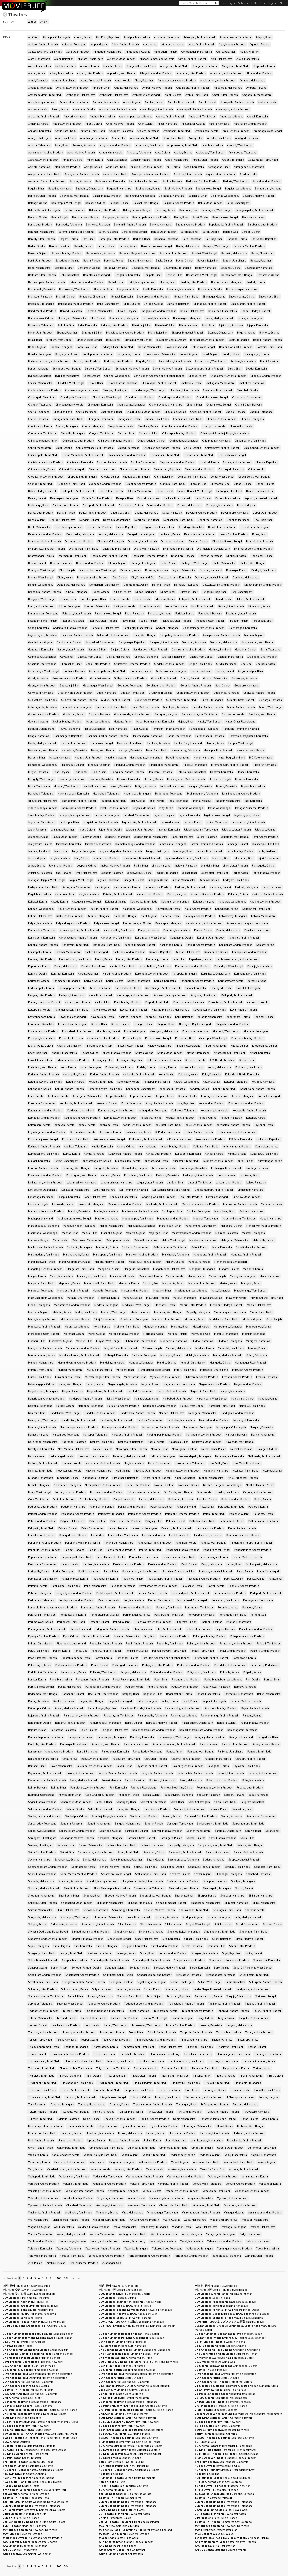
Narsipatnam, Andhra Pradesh (203, 1434)
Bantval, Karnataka (161, 224)
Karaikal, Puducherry (93, 966)
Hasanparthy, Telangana (186, 750)
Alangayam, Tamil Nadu (174, 66)
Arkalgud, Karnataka (247, 138)
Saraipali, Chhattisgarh (228, 1831)
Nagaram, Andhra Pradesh (214, 1384)
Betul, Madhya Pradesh (141, 282)
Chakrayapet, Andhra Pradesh (159, 383)
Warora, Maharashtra (40, 2234)
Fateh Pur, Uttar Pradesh (102, 620)
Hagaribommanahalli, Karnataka (155, 721)
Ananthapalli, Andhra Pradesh (194, 109)
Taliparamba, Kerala (165, 2011)
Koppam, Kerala (165, 1096)
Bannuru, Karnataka (253, 217)
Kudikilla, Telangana (76, 1146)
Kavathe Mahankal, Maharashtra (170, 1009)
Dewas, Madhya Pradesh (233, 534)
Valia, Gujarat (97, 2162)
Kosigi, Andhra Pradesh (159, 1103)
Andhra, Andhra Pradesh (170, 116)
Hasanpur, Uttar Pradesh (218, 750)
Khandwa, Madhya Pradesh (103, 1038)
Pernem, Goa (258, 1614)
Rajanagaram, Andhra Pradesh (81, 1715)
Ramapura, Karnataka (80, 1737)
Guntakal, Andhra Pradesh (207, 707)
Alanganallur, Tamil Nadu (141, 66)
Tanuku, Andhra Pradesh (65, 2025)
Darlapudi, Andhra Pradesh (99, 505)
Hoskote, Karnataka (246, 779)
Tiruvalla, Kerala (240, 2090)
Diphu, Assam (65, 577)
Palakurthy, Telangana (111, 1514)
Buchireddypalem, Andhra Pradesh (48, 361)
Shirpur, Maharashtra (40, 1910)
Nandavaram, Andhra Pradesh (137, 1413)
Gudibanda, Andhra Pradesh (192, 692)
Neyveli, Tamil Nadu (40, 1470)
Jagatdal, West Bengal (217, 815)
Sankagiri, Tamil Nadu (180, 1823)
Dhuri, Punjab (67, 570)
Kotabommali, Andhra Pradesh (246, 1103)
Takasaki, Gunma (117, 2297)
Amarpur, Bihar (101, 87)
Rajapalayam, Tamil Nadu (119, 1715)
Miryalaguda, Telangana (134, 1319)
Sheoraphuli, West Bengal (155, 1895)
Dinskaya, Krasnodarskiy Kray (225, 2470)
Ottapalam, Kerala (124, 1499)
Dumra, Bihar (167, 592)
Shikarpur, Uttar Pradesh (42, 1903)
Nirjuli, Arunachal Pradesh (243, 1478)
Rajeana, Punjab (252, 1715)
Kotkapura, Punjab (151, 1117)
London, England (220, 2346)
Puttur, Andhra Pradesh (184, 1686)
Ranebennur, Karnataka (115, 1751)
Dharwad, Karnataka (210, 556)
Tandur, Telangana (182, 2018)
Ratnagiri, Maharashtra (218, 1758)
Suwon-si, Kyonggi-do (25, 2289)
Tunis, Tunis (112, 2482)
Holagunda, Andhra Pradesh (127, 772)
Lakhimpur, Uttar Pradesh (198, 1175)
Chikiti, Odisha (64, 448)
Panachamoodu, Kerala (41, 1535)
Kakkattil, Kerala (37, 901)
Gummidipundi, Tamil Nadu (111, 707)
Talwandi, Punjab (67, 2018)
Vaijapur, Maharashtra (263, 2155)
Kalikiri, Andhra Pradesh (105, 909)
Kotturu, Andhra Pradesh (137, 1125)
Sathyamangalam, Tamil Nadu (215, 1845)
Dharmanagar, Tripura (41, 556)
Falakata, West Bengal (108, 613)
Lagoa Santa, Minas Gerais (119, 2538)
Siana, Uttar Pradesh (139, 1917)
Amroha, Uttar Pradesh (181, 102)
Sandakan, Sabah (38, 2334)
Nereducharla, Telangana (190, 1463)
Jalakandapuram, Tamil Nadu (201, 829)
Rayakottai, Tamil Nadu (246, 1766)
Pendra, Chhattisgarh (160, 1600)
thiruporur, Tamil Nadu (120, 2061)
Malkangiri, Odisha (107, 1247)
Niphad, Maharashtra (211, 1478)
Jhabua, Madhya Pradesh (115, 865)
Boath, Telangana (239, 340)
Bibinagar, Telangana (250, 318)
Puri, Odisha (253, 1679)
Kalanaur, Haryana (203, 901)
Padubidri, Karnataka (73, 1506)
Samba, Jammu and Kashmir (44, 1816)
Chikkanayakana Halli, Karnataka (95, 448)
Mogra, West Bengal (77, 1326)
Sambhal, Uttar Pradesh (144, 1816)
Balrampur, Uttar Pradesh (104, 210)
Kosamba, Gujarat (107, 1103)
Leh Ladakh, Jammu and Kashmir (171, 1189)
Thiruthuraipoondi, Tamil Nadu (186, 2061)
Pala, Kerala (207, 1506)
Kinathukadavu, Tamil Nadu (230, 1053)
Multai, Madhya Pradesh (227, 1355)
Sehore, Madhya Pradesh (115, 1867)
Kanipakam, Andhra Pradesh (235, 945)
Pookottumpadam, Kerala (76, 1658)
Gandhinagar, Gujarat (69, 642)
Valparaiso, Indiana (28, 2478)
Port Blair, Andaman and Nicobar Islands (165, 1658)
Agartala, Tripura (259, 44)
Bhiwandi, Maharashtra (99, 311)
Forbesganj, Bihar (262, 620)
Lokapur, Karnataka (69, 1197)
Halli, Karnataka (118, 728)
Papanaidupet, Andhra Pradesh (252, 1550)
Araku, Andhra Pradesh (236, 131)
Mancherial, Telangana (175, 1254)
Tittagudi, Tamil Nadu (167, 2097)
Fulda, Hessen (27, 2430)
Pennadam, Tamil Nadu (225, 1600)
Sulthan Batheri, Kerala (74, 1989)
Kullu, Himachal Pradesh (237, 1146)
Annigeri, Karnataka (39, 131)
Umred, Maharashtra (130, 2133)
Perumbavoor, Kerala (40, 1622)
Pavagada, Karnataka (123, 1586)
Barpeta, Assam (128, 246)
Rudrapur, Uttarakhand (41, 1794)
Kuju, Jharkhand (147, 1146)
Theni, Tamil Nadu (104, 2054)
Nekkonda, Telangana (162, 1456)
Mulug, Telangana (256, 1355)
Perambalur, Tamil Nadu (199, 1607)
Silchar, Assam (173, 1924)
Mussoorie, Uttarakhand (214, 1370)
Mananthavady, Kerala (76, 1254)
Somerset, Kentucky (223, 2402)
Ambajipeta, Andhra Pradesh (193, 87)
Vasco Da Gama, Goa (212, 2169)
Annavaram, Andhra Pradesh (250, 123)
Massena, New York (223, 2486)
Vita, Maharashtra (38, 2219)
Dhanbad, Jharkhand (172, 541)
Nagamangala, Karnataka (122, 1384)
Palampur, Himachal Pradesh (182, 1514)
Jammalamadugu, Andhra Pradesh (135, 844)
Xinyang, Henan (129, 2354)
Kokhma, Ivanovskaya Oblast (34, 2414)
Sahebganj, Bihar (126, 1802)
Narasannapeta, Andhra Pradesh (79, 1427)
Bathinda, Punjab (114, 260)
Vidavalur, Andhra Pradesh (43, 2198)
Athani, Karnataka (117, 159)
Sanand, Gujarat (171, 1816)
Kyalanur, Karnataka (167, 1175)
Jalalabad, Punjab (265, 829)
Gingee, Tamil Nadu (200, 664)
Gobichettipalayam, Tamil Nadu (107, 671)
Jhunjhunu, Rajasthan (40, 873)
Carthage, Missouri (213, 2498)
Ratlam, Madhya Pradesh (185, 1758)
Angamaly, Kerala (38, 123)
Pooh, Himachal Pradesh (42, 1658)
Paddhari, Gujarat (207, 1499)
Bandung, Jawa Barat (225, 2394)
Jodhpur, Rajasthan (112, 873)
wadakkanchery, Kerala (223, 2219)
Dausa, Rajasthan (172, 512)
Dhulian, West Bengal (252, 563)
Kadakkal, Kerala (209, 880)
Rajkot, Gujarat (133, 1722)
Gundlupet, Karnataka (175, 707)
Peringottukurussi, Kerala (104, 1614)
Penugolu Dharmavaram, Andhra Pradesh (52, 1607)
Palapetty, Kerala (264, 1514)
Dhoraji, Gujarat (117, 563)
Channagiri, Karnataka (100, 404)
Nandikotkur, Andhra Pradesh (79, 1420)
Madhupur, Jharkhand (40, 1218)
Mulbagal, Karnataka (116, 1355)
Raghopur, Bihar (152, 1694)
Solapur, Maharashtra (74, 1960)
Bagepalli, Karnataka (119, 188)
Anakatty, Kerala (267, 102)
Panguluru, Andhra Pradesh (44, 1550)
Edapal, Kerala (142, 599)
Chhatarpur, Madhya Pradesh (179, 433)
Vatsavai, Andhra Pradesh (244, 2169)
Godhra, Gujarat (225, 671)
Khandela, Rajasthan (71, 1038)
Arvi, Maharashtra (212, 145)
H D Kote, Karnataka (261, 757)
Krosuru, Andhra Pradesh (210, 1139)
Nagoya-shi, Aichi (128, 2313)
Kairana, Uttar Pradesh (150, 894)
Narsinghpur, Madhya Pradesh (164, 1434)
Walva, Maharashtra (124, 2227)
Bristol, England (121, 2378)
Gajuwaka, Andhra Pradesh (77, 635)
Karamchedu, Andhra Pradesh (192, 966)
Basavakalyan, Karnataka (100, 253)
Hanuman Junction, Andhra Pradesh (107, 736)
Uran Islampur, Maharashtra (207, 2140)
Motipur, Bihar (84, 1341)
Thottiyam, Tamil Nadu (205, 2068)
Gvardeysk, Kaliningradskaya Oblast (224, 2358)
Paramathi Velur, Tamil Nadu (178, 1557)
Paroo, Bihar (111, 1571)
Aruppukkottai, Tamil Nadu (182, 145)
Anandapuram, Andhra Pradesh (117, 109)
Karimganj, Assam (38, 981)
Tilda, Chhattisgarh (116, 2075)
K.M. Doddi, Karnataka (222, 1060)
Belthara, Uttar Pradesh (42, 275)
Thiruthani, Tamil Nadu (150, 2061)
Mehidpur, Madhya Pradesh (226, 1305)
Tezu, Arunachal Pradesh (116, 2039)
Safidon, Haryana (234, 1794)
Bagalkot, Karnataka (60, 188)
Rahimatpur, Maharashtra (238, 1694)
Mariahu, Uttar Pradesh (201, 1283)
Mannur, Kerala (174, 1276)
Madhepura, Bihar (172, 1211)
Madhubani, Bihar (224, 1211)
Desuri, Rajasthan (126, 527)
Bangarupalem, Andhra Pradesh (151, 217)
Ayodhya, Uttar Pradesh (188, 174)
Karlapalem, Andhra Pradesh (197, 981)
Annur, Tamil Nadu (65, 131)
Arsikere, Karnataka (84, 145)
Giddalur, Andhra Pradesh (169, 664)
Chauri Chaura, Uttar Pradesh (143, 412)
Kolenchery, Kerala (128, 1081)
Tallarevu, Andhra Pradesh (233, 2011)
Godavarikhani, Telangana (171, 671)
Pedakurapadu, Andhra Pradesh (115, 1593)
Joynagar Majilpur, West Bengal (46, 880)
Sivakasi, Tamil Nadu (99, 1953)
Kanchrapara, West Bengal (150, 937)
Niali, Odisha (123, 1470)
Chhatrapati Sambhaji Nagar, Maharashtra (224, 433)
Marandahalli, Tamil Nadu (99, 1283)
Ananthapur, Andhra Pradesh (232, 109)
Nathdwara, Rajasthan (130, 1442)
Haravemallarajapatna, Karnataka (248, 736)
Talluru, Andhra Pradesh (267, 2011)
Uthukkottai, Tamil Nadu (173, 2147)
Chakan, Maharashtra (40, 383)
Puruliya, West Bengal (41, 1686)
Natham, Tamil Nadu (102, 1442)
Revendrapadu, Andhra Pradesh (47, 1780)
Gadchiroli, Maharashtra (105, 628)
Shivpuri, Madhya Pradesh (159, 1910)
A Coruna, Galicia (35, 2326)
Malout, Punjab (199, 1247)
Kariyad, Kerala (93, 981)
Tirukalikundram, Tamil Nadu (150, 2083)
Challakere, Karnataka (251, 383)
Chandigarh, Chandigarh (42, 397)
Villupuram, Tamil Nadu (206, 2205)
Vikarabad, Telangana (78, 2205)
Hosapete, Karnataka (101, 779)
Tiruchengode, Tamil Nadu (77, 2083)
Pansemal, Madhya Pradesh (182, 1550)
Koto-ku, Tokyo (125, 2305)
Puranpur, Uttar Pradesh (186, 1679)
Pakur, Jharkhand (186, 1506)
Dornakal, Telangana (186, 584)
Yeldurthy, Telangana (68, 2248)
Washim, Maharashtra (102, 2234)
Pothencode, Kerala (244, 1658)
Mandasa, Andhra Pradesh (246, 1254)
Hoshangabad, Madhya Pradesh (186, 779)
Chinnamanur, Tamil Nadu (165, 455)
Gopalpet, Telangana (129, 685)
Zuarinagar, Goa (111, 2263)
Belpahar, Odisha (231, 268)
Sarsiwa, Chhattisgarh (40, 1845)
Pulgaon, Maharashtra (133, 1672)
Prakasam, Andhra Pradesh (71, 1665)
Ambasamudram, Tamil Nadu (45, 95)
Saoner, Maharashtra (198, 1831)
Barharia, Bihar (141, 239)
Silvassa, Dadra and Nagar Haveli (48, 1931)
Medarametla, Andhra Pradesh (72, 1305)
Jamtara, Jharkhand (39, 851)
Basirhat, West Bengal (204, 253)
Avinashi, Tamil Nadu (115, 174)
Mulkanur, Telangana (144, 1355)
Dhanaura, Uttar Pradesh (142, 541)
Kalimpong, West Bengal (137, 909)
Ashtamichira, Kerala (111, 152)
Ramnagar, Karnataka (136, 1744)
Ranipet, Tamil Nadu (259, 1751)
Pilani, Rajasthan (142, 1629)
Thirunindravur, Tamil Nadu (44, 2061)
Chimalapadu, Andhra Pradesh (261, 448)
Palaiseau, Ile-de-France (40, 2410)
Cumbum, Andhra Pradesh (140, 484)
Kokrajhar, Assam (188, 1074)
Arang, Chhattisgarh (39, 138)
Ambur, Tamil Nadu (196, 95)
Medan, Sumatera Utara (236, 2386)
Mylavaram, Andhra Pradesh (201, 1377)
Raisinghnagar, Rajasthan (102, 1708)
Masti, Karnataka (220, 1290)
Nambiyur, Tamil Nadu (252, 1406)
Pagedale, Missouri (22, 2398)
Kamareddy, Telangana (41, 930)
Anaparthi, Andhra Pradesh (44, 116)
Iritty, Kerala (166, 808)
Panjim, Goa (95, 1550)
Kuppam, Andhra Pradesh (218, 1161)
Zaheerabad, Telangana (226, 2255)
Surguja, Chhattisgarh (238, 1996)
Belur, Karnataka (69, 275)
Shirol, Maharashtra (264, 1903)
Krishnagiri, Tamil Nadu (75, 1139)
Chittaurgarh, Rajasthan (167, 469)
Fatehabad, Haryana (210, 613)
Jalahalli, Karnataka (169, 829)
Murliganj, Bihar (125, 1370)
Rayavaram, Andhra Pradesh (45, 1773)
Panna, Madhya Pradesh (121, 1550)
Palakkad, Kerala (258, 1506)
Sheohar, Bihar (91, 1895)
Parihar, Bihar (233, 1564)
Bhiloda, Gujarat (153, 304)
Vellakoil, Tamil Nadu (75, 2183)
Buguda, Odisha (145, 361)
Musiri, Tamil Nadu (185, 1370)
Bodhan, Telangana (61, 347)
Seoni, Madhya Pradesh (42, 1874)
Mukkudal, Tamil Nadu (231, 1348)
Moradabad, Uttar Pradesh (44, 1334)
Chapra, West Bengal (218, 404)
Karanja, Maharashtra (259, 966)
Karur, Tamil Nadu (100, 988)
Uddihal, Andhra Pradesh (154, 2119)
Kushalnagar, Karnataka (193, 1168)
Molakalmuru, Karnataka (228, 1326)
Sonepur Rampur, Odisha (86, 1967)
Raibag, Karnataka (38, 1701)
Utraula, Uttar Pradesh (230, 2147)
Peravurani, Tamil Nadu (42, 1614)
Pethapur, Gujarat (99, 1622)
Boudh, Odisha (231, 354)
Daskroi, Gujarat (246, 505)
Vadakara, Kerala (38, 2155)
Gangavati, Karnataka (40, 649)
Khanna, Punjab (132, 1038)
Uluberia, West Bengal (250, 2126)
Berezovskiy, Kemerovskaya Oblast (34, 2510)
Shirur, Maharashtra (68, 1910)
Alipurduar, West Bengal (121, 73)
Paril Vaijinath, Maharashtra (261, 1564)
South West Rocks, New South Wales (35, 2502)
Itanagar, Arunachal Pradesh (251, 808)
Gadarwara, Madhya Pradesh (70, 628)
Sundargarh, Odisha (177, 1989)
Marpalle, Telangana (105, 1290)
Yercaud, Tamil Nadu (72, 2255)
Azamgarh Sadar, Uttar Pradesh (46, 181)
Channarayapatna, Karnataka (165, 404)
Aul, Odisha (173, 167)
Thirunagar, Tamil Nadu (268, 2054)
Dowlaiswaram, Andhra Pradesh (221, 584)
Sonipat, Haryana (140, 1967)
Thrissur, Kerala (262, 2068)
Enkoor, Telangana (69, 606)
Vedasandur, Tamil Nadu (107, 2176)
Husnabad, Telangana (41, 793)
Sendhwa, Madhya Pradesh (204, 1867)
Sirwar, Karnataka (192, 1946)
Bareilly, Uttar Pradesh (41, 239)
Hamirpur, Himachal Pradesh (168, 728)
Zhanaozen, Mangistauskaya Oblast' (34, 2450)
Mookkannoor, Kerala (258, 1326)
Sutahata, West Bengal (70, 2003)
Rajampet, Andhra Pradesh (44, 1715)
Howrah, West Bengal (66, 786)
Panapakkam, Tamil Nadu (123, 1535)
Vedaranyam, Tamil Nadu (74, 2176)
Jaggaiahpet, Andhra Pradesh (100, 822)
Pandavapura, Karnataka (208, 1535)
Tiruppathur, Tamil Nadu (138, 2090)
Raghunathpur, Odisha (179, 1694)
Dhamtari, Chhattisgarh (110, 541)
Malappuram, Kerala (118, 1240)
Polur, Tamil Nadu (38, 1650)
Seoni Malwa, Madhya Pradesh (78, 1874)
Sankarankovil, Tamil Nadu (212, 1823)
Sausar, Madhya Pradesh (248, 1852)
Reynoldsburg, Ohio (217, 2466)
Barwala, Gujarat (37, 253)
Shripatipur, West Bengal (74, 1917)
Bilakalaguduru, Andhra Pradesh (125, 332)
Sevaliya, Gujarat (180, 1874)
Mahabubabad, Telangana (43, 1225)
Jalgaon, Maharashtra (117, 837)
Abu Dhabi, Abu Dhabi (40, 2434)
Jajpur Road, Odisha (110, 829)
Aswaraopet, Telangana (242, 152)
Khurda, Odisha (144, 1053)
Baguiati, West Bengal (238, 188)
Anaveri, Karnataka (75, 116)
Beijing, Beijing (111, 2474)
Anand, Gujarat (60, 109)
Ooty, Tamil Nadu (38, 1499)
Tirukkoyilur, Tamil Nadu (185, 2083)
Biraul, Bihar (35, 340)
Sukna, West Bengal (209, 1982)
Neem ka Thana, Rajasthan (93, 1456)
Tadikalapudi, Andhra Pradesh (186, 2003)
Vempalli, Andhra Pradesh (173, 2183)
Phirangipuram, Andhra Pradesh (47, 1629)
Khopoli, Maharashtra (64, 1053)
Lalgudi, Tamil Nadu (200, 1182)
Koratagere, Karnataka (214, 1096)
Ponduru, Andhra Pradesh (107, 1650)
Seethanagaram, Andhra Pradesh (47, 1867)
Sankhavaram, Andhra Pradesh (77, 1831)
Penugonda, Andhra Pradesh (98, 1607)
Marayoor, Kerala (129, 1283)
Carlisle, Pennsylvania (20, 2550)
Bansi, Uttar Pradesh (40, 224)
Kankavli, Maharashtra (68, 952)
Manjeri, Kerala (37, 1276)
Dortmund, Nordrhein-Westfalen (35, 2378)
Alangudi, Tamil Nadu (205, 66)
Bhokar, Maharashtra (192, 311)
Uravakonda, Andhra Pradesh (244, 2140)
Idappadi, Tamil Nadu (113, 801)
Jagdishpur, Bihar (69, 822)
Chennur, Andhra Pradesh (221, 419)
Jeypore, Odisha (86, 865)
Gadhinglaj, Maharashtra (137, 628)
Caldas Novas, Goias (222, 2510)
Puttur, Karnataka (157, 1686)
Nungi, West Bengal (39, 1492)
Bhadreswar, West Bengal (74, 289)
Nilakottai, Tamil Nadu (245, 1470)
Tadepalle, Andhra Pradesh (103, 2003)
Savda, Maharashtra (94, 1859)
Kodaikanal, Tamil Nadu (119, 1067)
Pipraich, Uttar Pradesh (96, 1636)
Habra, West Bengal (98, 721)
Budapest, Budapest (216, 2410)
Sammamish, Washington (27, 2554)
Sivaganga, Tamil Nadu (41, 1953)
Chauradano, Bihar (111, 412)
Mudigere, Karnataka (258, 1341)
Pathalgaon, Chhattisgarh (42, 1578)
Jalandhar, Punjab (38, 837)
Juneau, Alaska (26, 2386)
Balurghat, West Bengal (137, 210)
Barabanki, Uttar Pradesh (262, 224)
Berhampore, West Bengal (237, 275)
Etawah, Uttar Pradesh (231, 606)
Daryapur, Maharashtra (219, 505)
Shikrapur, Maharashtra (110, 1903)
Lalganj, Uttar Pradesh (150, 1182)
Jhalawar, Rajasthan (186, 865)
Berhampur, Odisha (268, 275)
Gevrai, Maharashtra (118, 656)
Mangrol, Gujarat (229, 1269)
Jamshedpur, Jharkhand (265, 844)
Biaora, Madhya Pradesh (219, 318)
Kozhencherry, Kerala (82, 1132)
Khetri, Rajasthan (38, 1053)
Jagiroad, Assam (170, 822)
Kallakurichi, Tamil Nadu (256, 909)
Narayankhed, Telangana (197, 1427)
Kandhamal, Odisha (181, 937)
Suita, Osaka (232, 2313)
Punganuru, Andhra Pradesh (92, 1679)
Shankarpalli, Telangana (217, 1888)
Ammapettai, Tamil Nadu (74, 102)
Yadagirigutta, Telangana (220, 2234)
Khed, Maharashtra (216, 1045)
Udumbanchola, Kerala (80, 2126)
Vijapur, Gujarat (136, 2198)
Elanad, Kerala (223, 599)
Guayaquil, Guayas (215, 2534)
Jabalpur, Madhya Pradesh (74, 815)
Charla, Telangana (38, 412)
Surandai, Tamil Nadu (129, 1996)
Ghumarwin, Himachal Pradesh (132, 664)
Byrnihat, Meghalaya (67, 376)
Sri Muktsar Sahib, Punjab (118, 1975)
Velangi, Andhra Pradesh (222, 2176)
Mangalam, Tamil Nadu (80, 1269)
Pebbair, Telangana (39, 1593)
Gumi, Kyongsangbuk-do (29, 2293)
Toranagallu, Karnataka (91, 2104)
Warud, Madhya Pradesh (71, 2234)
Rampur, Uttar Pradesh (235, 1744)
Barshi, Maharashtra (187, 246)
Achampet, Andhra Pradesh (200, 37)
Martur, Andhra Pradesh (135, 1290)
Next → (75, 2278)
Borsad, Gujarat (189, 354)
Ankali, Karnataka (167, 123)
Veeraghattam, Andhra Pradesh (144, 2176)
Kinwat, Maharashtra (40, 1060)
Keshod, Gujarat (120, 1024)
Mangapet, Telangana (202, 1269)
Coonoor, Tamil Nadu (40, 484)
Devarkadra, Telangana (80, 534)
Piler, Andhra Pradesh (169, 1629)
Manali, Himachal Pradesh (251, 1247)
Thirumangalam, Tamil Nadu (233, 2054)
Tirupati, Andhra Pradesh (75, 2090)
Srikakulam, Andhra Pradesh (44, 1975)
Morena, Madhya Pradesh (124, 1334)
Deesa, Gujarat (36, 520)
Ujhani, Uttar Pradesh (134, 2126)
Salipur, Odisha (75, 1809)
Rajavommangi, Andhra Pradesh (220, 1715)
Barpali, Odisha (106, 246)
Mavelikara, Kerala (211, 1298)
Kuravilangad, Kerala (270, 1161)
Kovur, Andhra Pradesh (199, 1125)
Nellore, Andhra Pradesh (43, 1463)
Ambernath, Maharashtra (113, 95)
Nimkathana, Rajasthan (125, 1478)
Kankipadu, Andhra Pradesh (129, 952)
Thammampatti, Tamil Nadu (138, 2047)
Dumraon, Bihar (189, 592)
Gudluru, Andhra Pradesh (116, 700)
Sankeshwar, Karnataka (41, 1831)
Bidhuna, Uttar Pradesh (114, 325)
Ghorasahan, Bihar (71, 664)
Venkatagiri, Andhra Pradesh (44, 2191)
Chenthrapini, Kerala (40, 426)
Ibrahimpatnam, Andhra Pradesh (241, 793)
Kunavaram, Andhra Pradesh (125, 1153)
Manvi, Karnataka (269, 1276)
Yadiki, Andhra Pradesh (41, 2241)
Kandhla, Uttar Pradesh (210, 937)
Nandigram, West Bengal (42, 1420)
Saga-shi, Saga (212, 2297)
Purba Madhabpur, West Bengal (223, 1679)
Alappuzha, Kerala (264, 66)
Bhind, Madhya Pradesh (42, 311)
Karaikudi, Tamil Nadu (122, 966)
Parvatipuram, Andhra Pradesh (140, 1571)
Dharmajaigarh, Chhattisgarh (213, 548)
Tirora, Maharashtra (251, 2075)
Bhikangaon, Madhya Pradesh (75, 304)
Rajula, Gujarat (88, 1730)
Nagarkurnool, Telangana (43, 1391)
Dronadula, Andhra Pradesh (44, 592)
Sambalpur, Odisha (76, 1816)
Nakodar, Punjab (267, 1398)
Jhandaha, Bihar (210, 865)
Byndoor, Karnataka (39, 376)
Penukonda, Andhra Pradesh (135, 1607)
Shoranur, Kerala (254, 1910)
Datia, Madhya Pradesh (92, 512)
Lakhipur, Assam (226, 1175)
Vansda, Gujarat (267, 2162)
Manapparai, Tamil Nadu (107, 1254)
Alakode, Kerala (89, 66)
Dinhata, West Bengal (40, 577)
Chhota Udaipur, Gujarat (151, 440)
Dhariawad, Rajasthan (146, 548)
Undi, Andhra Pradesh (41, 2140)
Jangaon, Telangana (83, 851)
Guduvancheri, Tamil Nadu (181, 700)
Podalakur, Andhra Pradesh (106, 1643)
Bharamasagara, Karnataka (241, 289)
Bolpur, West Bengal (203, 347)
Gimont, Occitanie (17, 2442)
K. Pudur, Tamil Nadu (167, 1132)
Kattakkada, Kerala (257, 1002)
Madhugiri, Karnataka (251, 1211)
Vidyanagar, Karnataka (110, 2198)
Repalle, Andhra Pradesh (262, 1773)
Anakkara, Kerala (38, 109)
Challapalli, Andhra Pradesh (44, 390)
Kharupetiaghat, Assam (99, 1045)
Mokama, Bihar (179, 1326)
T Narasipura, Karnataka (241, 2097)
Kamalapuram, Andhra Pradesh (204, 923)
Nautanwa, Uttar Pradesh (206, 1442)
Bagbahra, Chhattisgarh (89, 188)
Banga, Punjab (59, 217)
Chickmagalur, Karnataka (216, 440)
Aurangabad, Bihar (219, 167)
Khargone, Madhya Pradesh (247, 1038)
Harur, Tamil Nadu (156, 750)
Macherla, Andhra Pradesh (162, 1204)
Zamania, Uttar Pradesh (259, 2255)
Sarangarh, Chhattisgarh (42, 1838)
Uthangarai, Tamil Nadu (141, 2147)
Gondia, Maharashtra (215, 678)
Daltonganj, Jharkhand (229, 491)
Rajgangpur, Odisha (39, 1722)
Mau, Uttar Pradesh (157, 1298)
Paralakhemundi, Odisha (111, 1557)
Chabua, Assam (197, 376)
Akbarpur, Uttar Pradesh (121, 59)
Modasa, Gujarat (252, 1319)
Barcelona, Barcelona (131, 2430)
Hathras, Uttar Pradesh (88, 757)
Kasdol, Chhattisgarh (248, 988)
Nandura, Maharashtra (150, 1420)
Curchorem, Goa (220, 484)
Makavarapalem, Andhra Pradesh (191, 1233)
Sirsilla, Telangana (107, 1946)
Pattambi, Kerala (37, 1586)
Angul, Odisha (94, 123)
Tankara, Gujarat (37, 2025)
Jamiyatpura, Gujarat (40, 844)
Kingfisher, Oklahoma (25, 2526)
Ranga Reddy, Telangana (147, 1751)
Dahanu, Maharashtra (139, 491)
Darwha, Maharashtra (189, 505)
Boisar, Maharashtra (149, 347)
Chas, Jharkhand (63, 412)
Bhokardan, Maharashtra (222, 311)
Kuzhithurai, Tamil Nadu (138, 1175)
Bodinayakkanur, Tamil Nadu (117, 347)
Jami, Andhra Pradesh (265, 837)
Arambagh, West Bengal (268, 131)
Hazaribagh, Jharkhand (232, 757)
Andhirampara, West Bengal (135, 116)
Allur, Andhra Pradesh (259, 73)
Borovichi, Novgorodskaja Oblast (130, 2446)
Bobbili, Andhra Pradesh (267, 340)
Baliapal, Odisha (119, 203)
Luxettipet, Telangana (91, 1204)
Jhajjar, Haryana (161, 865)
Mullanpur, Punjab (170, 1355)
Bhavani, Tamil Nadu (186, 296)
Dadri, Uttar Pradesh (111, 491)
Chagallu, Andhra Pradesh (266, 376)
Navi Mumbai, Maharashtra (73, 1449)
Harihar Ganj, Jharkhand (188, 743)
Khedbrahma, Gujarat (264, 1045)
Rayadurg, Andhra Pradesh (187, 1766)
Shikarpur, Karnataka (260, 1895)
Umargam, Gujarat (71, 2133)
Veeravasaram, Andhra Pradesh (185, 2176)
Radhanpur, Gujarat (73, 1694)
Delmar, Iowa (120, 2498)
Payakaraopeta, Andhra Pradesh (158, 1586)
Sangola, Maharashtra (127, 1823)
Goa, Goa (246, 664)
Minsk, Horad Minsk (25, 2454)
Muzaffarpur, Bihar (135, 1377)
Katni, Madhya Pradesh (127, 1002)
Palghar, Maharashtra (72, 1521)
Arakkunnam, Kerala (206, 131)
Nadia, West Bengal (70, 1384)
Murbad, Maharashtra (70, 1370)
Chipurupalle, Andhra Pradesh (177, 462)
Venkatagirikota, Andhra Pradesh (85, 2191)
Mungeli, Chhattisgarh (192, 1362)
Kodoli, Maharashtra (219, 1067)
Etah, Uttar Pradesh (202, 606)
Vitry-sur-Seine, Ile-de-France (130, 2442)
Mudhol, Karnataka (202, 1341)
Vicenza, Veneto (221, 2550)
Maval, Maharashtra (184, 1298)
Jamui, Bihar (61, 851)
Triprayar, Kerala (119, 2104)
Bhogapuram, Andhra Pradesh (158, 311)
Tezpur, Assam (89, 2039)
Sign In (272, 3)
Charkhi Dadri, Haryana (248, 404)
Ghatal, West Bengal (201, 656)
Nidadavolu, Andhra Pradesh (182, 1470)
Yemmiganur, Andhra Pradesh (234, 2248)
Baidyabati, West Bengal (74, 195)
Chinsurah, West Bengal (232, 455)
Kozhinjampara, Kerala (138, 1132)
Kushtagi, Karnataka (257, 1168)
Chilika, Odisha (192, 448)
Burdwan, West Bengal (98, 368)
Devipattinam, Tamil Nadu (199, 534)
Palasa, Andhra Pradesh (42, 1521)
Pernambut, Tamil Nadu (232, 1614)
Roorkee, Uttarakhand (143, 1787)
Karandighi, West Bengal (228, 966)
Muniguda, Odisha (220, 1362)
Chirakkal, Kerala (209, 462)
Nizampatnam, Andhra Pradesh (103, 1485)
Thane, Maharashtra (170, 2047)
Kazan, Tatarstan (22, 2458)
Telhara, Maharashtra (228, 2032)
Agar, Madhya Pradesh (232, 44)
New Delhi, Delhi (219, 1463)
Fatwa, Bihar (128, 620)
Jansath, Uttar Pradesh (210, 851)
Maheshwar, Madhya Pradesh (263, 1225)
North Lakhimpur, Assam (260, 1485)
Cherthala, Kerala (148, 426)
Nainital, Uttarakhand (146, 1398)
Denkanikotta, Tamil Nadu (178, 520)
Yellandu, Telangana (136, 2248)
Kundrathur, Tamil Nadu (264, 1153)
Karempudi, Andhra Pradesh (151, 973)
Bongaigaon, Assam (66, 354)
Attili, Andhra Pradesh (67, 167)
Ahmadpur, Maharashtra (107, 51)
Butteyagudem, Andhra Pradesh (205, 368)
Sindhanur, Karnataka (151, 1931)
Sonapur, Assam (37, 1967)
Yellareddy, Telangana (199, 2248)
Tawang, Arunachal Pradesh (79, 2032)
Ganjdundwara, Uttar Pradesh (150, 649)
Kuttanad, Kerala (110, 1175)
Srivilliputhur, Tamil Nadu (43, 1982)
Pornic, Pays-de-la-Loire (121, 2462)
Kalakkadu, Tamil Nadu (143, 901)
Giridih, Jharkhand (226, 664)
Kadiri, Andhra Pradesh (157, 887)
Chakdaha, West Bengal (70, 383)
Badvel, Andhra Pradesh (267, 181)
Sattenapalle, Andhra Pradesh (95, 1852)
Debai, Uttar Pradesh (265, 512)
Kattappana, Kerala (39, 1009)
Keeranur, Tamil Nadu (158, 1017)
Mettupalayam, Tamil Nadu (230, 1312)
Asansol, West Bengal (239, 145)
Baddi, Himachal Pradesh (143, 181)
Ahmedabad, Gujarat (138, 51)
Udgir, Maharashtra (184, 2119)
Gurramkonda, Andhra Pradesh (132, 714)
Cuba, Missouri (211, 2370)
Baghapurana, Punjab (148, 188)
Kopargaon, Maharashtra (87, 1096)
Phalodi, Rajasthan (211, 1622)
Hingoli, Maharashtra (195, 764)
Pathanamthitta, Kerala (75, 1578)
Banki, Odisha (200, 217)
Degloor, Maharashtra (62, 520)
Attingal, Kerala (93, 167)
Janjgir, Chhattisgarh (157, 851)
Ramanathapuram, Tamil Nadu (46, 1737)
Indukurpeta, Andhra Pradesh (79, 808)
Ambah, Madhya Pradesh (157, 87)
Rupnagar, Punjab (129, 1794)
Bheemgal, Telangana (41, 304)
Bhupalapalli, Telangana (123, 318)
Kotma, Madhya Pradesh (180, 1117)
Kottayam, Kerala (64, 1125)
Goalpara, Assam (266, 664)
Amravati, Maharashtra (106, 102)
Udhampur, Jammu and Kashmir (218, 2119)
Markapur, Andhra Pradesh (73, 1290)
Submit (243, 3)
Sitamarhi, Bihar (216, 1946)
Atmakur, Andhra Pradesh (146, 159)
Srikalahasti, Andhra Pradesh (82, 1975)
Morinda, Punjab (177, 1334)
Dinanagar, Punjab (236, 570)
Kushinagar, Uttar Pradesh (226, 1168)
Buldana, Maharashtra (243, 361)
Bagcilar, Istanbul (134, 2386)
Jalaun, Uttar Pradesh (65, 837)
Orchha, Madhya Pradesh (94, 1499)
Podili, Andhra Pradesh (139, 1643)
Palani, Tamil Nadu (214, 1514)
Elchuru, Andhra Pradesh (250, 599)
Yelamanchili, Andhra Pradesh (224, 2241)
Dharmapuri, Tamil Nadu (72, 556)
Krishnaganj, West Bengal (43, 1139)
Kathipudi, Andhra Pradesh (237, 995)
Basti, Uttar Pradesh (39, 260)
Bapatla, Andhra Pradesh (190, 224)
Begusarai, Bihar (64, 268)
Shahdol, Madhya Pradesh (101, 1881)
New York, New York (129, 2422)
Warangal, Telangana (233, 2227)
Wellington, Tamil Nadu (132, 2234)
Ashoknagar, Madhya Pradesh (45, 152)
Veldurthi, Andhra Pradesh (43, 2183)
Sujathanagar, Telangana (151, 1982)
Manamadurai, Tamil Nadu (43, 1254)
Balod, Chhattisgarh (238, 203)
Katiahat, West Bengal (78, 1002)
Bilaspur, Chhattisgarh (220, 332)
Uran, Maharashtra (175, 2140)
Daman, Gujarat (37, 498)
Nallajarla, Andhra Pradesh (123, 1406)
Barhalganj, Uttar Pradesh (114, 239)
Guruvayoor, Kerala (233, 714)
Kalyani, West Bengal (106, 923)
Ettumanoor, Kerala (259, 606)
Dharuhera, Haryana (183, 556)
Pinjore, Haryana (225, 1629)
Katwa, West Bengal (104, 1009)
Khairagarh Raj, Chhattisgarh (195, 1024)
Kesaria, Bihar (99, 1024)
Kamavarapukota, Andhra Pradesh (80, 930)
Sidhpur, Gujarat (37, 1924)
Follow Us (258, 3)
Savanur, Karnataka (39, 1859)
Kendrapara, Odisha (238, 1017)
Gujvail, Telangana (212, 700)
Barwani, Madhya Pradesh (67, 253)
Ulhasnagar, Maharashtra (196, 2126)
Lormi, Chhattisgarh (217, 1197)
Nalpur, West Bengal (192, 1406)
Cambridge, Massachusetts (221, 2398)
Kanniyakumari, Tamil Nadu (75, 959)
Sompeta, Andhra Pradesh (189, 1960)
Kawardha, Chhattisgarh (73, 1017)
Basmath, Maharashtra (234, 253)
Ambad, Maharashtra (126, 87)
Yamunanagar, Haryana (72, 2241)
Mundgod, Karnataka (141, 1362)
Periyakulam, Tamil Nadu (169, 1614)
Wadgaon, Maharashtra (254, 2219)
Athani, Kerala (95, 159)
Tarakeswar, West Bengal (146, 2025)
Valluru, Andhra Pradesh (153, 2162)
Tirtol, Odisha (275, 2075)
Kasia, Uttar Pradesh (101, 995)
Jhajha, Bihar (141, 865)
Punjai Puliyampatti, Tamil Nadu (131, 1679)
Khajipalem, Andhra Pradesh (232, 1024)
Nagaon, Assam (150, 1384)
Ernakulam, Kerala (150, 606)
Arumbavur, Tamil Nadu (149, 145)
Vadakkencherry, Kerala (65, 2155)
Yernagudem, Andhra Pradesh (106, 2255)
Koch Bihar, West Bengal (42, 1067)
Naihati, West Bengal (118, 1398)
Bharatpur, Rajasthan (40, 296)
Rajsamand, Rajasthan (63, 1730)
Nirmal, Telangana (39, 1485)
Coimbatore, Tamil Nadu (192, 476)
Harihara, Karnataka (158, 743)
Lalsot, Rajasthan (256, 1182)
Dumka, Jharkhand (145, 592)
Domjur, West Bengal (40, 584)
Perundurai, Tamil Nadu (71, 1622)
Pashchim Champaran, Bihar (179, 1571)
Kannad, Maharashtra (188, 952)
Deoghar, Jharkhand (238, 520)
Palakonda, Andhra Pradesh (77, 1514)
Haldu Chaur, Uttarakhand (240, 721)
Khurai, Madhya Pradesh (117, 1053)
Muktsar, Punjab (257, 1348)
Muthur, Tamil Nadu (39, 1377)
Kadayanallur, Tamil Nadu (43, 887)
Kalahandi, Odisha (115, 901)
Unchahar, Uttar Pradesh (214, 2133)
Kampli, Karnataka (148, 930)
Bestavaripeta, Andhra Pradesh (46, 282)
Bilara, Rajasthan (157, 332)
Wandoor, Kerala (182, 2227)
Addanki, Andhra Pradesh (43, 44)
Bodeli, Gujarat (37, 347)
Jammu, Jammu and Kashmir (207, 844)
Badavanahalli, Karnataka (110, 181)
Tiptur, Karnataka (225, 2075)
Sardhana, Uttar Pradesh (141, 1838)
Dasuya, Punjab (66, 512)
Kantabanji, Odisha (157, 959)
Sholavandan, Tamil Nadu (194, 1910)
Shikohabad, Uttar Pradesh (76, 1903)
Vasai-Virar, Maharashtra (182, 2169)
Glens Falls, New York (138, 2362)
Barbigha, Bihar (189, 231)
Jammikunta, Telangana (172, 844)
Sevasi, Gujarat (202, 1874)
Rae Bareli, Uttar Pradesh (103, 1694)
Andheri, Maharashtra (102, 116)
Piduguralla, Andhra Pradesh (112, 1629)
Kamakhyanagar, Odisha (137, 923)
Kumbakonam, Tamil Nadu (43, 1153)
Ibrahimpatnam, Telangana (202, 793)
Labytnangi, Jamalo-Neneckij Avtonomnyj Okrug (41, 2422)
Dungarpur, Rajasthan (214, 592)
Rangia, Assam (174, 1751)
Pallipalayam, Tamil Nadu (263, 1521)
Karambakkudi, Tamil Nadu (155, 966)
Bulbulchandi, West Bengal (210, 361)
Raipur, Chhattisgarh (214, 1701)
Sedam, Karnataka (213, 1859)
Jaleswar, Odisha (91, 837)
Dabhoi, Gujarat (265, 484)
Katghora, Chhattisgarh (204, 995)
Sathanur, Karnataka (152, 1845)
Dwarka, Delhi (68, 599)
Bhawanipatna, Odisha (242, 296)
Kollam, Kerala (211, 1081)
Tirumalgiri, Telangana (247, 2083)
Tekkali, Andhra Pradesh (161, 2032)
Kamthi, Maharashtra (228, 930)
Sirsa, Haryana (61, 1946)
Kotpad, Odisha (207, 1117)
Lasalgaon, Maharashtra (75, 1189)
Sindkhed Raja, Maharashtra (183, 1931)
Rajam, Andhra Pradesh (255, 1708)
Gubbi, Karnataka (106, 692)
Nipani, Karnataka (185, 1478)
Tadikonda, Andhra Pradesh (224, 2003)
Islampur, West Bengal (190, 808)
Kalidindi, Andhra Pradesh (265, 901)
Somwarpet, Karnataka (266, 1960)
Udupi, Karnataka (107, 2126)
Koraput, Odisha (187, 1096)
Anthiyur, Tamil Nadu (93, 131)
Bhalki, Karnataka (153, 289)
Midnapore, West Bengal (75, 1319)
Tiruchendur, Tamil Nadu (42, 2083)
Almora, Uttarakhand (64, 80)
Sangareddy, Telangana (42, 1823)
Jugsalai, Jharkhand (108, 880)
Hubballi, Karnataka (95, 786)
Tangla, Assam (226, 2018)
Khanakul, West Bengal (226, 1031)
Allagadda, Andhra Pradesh (156, 73)
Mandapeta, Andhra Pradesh (210, 1254)
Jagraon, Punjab (193, 822)
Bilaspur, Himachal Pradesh (188, 332)
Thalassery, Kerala (247, 2039)
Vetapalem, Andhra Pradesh (181, 2191)
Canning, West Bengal (117, 376)
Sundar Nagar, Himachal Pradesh (212, 1989)
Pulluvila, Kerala (229, 1672)
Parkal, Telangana (63, 1571)
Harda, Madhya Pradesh (42, 743)
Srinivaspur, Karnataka (189, 1975)
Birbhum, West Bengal (59, 340)
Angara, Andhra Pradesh (67, 123)
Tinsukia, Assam (202, 2075)
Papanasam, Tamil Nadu (42, 1557)
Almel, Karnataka (38, 80)
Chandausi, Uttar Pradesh (218, 390)
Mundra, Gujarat (166, 1362)
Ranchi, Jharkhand (87, 1751)
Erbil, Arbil (122, 2510)
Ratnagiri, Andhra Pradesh (250, 1758)
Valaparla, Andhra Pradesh (69, 2162)
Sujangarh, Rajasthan (121, 1982)
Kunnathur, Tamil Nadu (186, 1161)
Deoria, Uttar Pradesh (99, 527)
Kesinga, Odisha (143, 1024)
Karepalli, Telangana (185, 973)
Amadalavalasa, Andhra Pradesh (177, 80)
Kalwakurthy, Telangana (233, 916)
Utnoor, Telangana (202, 2147)
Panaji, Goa (97, 1535)
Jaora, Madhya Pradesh (240, 851)
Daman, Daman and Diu (260, 491)
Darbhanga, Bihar (38, 505)
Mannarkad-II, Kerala (122, 1276)
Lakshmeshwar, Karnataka (82, 1182)
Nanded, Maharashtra (171, 1413)
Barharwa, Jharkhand (166, 239)
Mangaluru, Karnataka (136, 1269)
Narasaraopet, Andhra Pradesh (160, 1427)
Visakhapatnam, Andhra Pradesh (201, 2212)
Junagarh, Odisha (158, 880)
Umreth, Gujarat (155, 2133)
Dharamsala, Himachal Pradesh (46, 548)
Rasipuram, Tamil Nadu (126, 1758)
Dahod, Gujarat (164, 491)
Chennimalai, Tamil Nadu (187, 419)
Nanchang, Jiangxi (38, 2354)
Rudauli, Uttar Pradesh (250, 1787)
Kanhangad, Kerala (171, 945)
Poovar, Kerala (103, 1658)
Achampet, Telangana (166, 37)
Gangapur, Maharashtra (223, 642)
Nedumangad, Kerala (61, 1456)
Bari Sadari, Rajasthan (263, 239)
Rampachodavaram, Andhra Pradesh (174, 1744)
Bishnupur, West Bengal (138, 340)
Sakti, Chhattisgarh (199, 1802)
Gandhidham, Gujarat (40, 642)
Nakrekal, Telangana (40, 1406)
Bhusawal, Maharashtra (155, 318)
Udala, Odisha (91, 2119)
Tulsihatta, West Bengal (75, 2111)
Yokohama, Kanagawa (221, 2305)
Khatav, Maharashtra (159, 1045)
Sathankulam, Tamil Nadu (121, 1845)
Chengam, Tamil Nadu (101, 419)
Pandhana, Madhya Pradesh (44, 1542)
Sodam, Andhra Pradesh (173, 1953)
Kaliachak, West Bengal (232, 901)
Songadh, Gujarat (115, 1967)
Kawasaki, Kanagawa (135, 2309)
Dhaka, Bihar (259, 534)
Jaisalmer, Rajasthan (63, 829)
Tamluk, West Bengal (154, 2018)
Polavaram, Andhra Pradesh (236, 1643)
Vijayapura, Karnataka (200, 2198)
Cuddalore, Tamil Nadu (71, 484)
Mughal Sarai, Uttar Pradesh (121, 1348)
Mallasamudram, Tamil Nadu (170, 1247)
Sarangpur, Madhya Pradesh (77, 1838)
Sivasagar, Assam (126, 1953)
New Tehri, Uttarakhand (246, 1463)
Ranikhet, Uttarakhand (230, 1751)
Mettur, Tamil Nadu (261, 1312)
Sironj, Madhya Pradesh (250, 1939)
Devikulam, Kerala (169, 534)
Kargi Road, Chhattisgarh (215, 973)
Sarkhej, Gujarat (195, 1838)
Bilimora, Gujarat (269, 332)
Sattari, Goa (67, 1852)
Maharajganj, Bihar (170, 1225)
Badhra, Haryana (172, 181)
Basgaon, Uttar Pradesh (173, 253)
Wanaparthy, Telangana (154, 2227)
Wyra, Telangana (192, 2234)
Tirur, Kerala (192, 2090)
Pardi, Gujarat (189, 1564)
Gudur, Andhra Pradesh (148, 700)
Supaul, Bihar (75, 1996)
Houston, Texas (17, 2346)
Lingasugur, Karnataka (250, 1189)
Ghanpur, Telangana (146, 656)
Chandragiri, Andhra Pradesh (175, 397)
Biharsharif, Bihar (165, 325)
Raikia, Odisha (170, 1701)
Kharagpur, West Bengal (213, 1038)
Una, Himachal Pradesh (182, 2133)
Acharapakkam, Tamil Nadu (236, 37)
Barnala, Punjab (83, 246)
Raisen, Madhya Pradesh (69, 1708)
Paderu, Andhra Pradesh (235, 1499)
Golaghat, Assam (100, 678)
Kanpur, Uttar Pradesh (129, 959)
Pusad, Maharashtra (69, 1686)
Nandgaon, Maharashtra (202, 1413)
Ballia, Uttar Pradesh (210, 203)
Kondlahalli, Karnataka (173, 1089)
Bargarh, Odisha (68, 239)
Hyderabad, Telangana (168, 793)
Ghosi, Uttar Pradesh (98, 664)
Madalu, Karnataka (272, 1204)
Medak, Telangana (39, 1305)
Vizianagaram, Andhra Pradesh (71, 2219)
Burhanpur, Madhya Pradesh (132, 368)
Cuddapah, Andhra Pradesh (105, 484)
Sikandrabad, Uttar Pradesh (97, 1924)
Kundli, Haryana (237, 1153)
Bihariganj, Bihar (141, 325)
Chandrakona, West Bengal (212, 397)
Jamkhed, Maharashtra (98, 844)
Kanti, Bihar (178, 959)
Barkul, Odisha (36, 246)
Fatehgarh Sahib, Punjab (42, 620)
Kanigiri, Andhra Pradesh (200, 945)
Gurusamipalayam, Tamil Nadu (200, 714)
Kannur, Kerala (103, 959)
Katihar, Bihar (102, 1002)
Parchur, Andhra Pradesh (162, 1564)
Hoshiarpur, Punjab (220, 779)
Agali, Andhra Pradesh (201, 44)
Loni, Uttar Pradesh (191, 1197)
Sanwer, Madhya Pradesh (167, 1831)
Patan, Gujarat (245, 1571)
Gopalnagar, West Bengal (98, 685)
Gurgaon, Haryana (99, 714)
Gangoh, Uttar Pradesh (70, 649)
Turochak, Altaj (205, 2442)
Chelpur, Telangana (261, 412)
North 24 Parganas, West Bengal (222, 1485)
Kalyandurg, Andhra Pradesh (73, 923)
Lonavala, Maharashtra (123, 1197)
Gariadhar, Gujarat (245, 649)
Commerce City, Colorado (223, 2522)
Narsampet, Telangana (66, 1434)
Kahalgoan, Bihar (65, 894)
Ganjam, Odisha (120, 649)
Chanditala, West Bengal (107, 397)
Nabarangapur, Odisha (41, 1384)
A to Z (32, 22)
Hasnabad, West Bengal (251, 750)
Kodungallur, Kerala (74, 1074)
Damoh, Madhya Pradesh (97, 498)
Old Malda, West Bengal (178, 1492)
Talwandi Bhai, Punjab (94, 2018)
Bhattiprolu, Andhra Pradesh (153, 296)
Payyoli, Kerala (215, 1586)
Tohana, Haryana (268, 2097)
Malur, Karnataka (222, 1247)
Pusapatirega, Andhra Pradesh (103, 1686)
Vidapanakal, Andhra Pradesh (252, 2191)
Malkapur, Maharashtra (135, 1247)
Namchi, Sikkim (36, 1413)
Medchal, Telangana (106, 1305)
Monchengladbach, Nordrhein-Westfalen (136, 2374)
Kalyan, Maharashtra (40, 923)
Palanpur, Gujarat (239, 1514)
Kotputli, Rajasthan (231, 1117)
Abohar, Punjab (83, 37)
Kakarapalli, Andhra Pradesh (207, 894)
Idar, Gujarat (137, 801)
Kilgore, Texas (21, 2486)
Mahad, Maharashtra (111, 1225)
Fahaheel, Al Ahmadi (122, 2366)
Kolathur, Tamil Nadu (101, 1081)
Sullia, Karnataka (235, 1982)
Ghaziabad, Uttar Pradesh (262, 656)
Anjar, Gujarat (145, 123)
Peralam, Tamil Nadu (168, 1607)
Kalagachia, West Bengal (86, 901)
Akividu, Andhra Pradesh (192, 59)
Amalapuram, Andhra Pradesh (217, 80)
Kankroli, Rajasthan (160, 952)
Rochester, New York (222, 2430)
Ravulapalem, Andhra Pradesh (94, 1766)
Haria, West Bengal (102, 743)
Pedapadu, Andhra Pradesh (230, 1593)
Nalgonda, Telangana (90, 1406)
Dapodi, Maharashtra (227, 498)
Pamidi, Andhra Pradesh (210, 1528)
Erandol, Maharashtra (96, 606)
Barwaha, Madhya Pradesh (249, 246)
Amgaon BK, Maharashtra (257, 95)
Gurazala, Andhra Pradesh (43, 714)
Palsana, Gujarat (67, 1528)
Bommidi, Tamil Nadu (269, 347)
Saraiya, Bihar (253, 1831)
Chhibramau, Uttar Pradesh (78, 440)
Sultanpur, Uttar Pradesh (42, 1989)
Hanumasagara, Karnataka (147, 736)
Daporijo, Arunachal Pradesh (261, 498)
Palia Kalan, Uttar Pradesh (125, 1521)
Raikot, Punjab (190, 1701)
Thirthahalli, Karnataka (132, 2054)
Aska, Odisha (162, 152)
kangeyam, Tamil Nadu (106, 945)
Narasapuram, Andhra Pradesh (120, 1427)
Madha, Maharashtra (106, 1211)
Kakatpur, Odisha (238, 894)
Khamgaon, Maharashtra (164, 1031)
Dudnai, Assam (100, 592)
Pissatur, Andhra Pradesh (174, 1636)
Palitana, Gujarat (175, 1521)
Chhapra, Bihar (126, 433)
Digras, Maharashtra (183, 570)
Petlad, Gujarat (121, 1622)
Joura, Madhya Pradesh (266, 873)
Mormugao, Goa (200, 1334)
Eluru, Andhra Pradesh (41, 606)
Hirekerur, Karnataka (265, 764)
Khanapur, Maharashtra (41, 1038)
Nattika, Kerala (156, 1442)
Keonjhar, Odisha (264, 1017)
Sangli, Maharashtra (99, 1823)
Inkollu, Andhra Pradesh (114, 808)
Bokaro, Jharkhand (176, 347)
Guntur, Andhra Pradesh (241, 707)
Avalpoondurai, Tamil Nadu (44, 174)
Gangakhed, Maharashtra (100, 642)
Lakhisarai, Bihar (249, 1175)
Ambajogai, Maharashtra (228, 87)
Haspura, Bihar (36, 757)
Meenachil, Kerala (165, 1305)
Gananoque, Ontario (124, 2293)
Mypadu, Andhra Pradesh (237, 1377)
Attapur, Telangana (233, 159)
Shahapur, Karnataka (70, 1881)
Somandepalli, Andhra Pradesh (151, 1960)
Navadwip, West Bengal (240, 1442)
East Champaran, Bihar (93, 599)
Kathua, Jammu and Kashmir (44, 1002)
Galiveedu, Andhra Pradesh (113, 635)
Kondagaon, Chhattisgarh (140, 1089)
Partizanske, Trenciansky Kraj (225, 2450)
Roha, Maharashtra (253, 1780)
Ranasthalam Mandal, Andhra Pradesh (50, 1751)
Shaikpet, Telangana (243, 1881)
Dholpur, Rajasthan (61, 563)
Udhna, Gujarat (249, 2119)
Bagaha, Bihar (36, 188)
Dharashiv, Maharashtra (116, 548)
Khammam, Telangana (195, 1031)
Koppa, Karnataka (116, 1096)
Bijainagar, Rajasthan (231, 325)
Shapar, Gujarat (244, 1888)
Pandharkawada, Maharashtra (82, 1542)
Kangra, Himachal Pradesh (140, 945)
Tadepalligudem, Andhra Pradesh (144, 2003)
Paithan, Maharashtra (102, 1506)
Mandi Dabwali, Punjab (41, 1261)
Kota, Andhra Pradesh (211, 1103)
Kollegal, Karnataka (263, 1081)
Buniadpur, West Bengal (67, 368)
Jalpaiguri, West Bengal (235, 837)
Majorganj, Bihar (158, 1233)
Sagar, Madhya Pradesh (42, 1802)
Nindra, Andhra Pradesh (157, 1478)
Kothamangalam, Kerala (215, 1110)
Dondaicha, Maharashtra (71, 584)
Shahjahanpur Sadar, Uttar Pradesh (142, 1881)
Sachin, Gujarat (151, 1794)
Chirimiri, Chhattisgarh (72, 469)
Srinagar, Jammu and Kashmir (154, 1975)
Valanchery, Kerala (39, 2162)
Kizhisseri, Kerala (195, 1060)
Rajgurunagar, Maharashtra (105, 1722)
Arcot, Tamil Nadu (173, 138)
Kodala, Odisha (146, 1067)
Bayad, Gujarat (184, 260)
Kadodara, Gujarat (220, 887)
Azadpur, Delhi (248, 174)
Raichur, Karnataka (64, 1701)
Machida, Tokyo (30, 2305)
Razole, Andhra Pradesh (80, 1773)
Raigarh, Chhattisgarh (120, 1701)
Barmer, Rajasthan (59, 246)
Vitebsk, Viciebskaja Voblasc (129, 2450)
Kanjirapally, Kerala (39, 952)
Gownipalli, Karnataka (41, 692)
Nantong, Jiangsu (32, 2358)
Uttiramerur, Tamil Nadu (262, 2147)
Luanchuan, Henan (226, 2354)
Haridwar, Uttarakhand (130, 743)
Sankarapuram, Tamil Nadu (248, 1823)
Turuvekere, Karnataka (256, 2111)
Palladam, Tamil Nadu (202, 1521)
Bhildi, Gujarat (132, 304)
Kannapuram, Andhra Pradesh (249, 952)
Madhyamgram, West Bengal (74, 1218)
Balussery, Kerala (165, 210)
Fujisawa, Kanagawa (229, 2318)
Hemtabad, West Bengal (42, 764)
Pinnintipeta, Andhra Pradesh (256, 1629)
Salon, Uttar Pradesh (100, 1809)
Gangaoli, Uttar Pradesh (164, 642)
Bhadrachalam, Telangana (226, 282)
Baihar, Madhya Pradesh (107, 195)
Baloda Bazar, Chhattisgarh (44, 210)
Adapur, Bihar (263, 37)
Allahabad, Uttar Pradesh (191, 73)
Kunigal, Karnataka (39, 1161)
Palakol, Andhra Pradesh (42, 1514)
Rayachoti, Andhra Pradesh (152, 1766)
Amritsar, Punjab (154, 102)
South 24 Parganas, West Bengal (252, 1967)
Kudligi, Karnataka (102, 1146)
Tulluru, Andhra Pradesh (42, 2111)
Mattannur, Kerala (108, 1298)
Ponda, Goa (80, 1650)
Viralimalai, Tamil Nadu (78, 2212)
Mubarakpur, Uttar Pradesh (140, 1341)
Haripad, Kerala (215, 743)
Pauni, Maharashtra (95, 1586)
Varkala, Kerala (155, 2169)
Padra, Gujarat (262, 1499)
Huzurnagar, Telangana (137, 793)
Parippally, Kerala (38, 1571)
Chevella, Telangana (73, 433)
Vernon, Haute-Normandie (127, 2478)
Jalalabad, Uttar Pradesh (236, 829)
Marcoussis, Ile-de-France (221, 2406)
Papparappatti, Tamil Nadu (76, 1557)
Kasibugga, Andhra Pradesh (133, 995)
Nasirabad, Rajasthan (74, 1442)
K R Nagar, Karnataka (179, 1139)
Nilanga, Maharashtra (40, 1478)
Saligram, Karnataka (252, 1802)
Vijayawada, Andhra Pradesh (45, 2205)
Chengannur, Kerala (129, 419)
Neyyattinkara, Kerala (68, 1470)
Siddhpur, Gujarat (192, 1917)
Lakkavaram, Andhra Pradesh (45, 1182)
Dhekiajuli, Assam (236, 556)
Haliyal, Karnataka (94, 728)
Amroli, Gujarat (207, 102)
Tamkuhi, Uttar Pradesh (124, 2018)
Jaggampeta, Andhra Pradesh (139, 822)
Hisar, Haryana (61, 772)
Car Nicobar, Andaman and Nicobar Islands (159, 376)
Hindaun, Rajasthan (99, 764)
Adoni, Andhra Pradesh (125, 44)
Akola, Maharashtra (247, 59)
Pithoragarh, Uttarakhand (71, 1643)
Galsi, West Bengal (145, 635)
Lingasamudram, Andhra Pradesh (214, 1189)
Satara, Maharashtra (90, 1845)
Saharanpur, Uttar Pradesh (75, 1802)
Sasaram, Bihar (66, 1845)
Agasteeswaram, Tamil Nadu (45, 51)
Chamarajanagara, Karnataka (82, 390)
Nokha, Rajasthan (164, 1485)
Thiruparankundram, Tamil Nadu (83, 2061)
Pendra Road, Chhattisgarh (192, 1600)
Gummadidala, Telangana (76, 707)
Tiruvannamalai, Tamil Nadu (44, 2097)
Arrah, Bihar (61, 145)
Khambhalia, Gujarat (108, 1031)
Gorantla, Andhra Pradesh (195, 685)
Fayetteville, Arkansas (24, 2342)
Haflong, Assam (123, 721)
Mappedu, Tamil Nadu (41, 1283)
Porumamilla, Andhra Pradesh (211, 1658)
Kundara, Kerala (214, 1153)
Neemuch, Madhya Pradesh (129, 1456)
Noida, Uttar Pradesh (138, 1485)
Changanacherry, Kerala (69, 404)
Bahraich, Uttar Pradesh (42, 195)
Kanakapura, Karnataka (41, 937)
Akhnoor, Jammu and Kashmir (157, 59)
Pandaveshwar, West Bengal (243, 1535)
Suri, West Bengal (265, 1996)
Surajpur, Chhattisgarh (100, 1996)
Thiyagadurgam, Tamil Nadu (113, 2068)
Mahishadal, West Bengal (43, 1233)
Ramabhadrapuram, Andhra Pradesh (153, 1730)
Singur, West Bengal (119, 1939)
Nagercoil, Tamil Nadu (203, 1391)
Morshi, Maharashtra (226, 1334)
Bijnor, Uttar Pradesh (40, 332)
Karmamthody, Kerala (230, 981)
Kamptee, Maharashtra (176, 930)
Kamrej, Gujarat (203, 930)
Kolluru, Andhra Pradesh (69, 1089)
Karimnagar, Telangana (66, 981)
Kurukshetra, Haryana (134, 1168)
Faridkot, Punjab (184, 613)
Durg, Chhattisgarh (241, 592)
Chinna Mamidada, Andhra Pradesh (83, 455)
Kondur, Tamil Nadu (224, 1089)
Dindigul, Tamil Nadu (263, 570)
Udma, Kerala (270, 2119)
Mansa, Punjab (217, 1276)
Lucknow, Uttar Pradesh (246, 1197)
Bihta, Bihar (208, 325)
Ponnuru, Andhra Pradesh (265, 1650)
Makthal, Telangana (253, 1233)
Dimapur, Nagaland (211, 570)
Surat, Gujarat (154, 1996)
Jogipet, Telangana (167, 873)
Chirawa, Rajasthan (266, 462)
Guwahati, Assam (38, 721)
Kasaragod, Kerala (221, 988)
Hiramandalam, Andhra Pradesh (230, 764)
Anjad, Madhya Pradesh (120, 123)
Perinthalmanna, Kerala (136, 1614)
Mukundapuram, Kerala (41, 1355)
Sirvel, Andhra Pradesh (164, 1946)
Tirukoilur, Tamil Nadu (217, 2083)
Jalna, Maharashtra (182, 837)
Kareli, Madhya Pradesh (117, 973)
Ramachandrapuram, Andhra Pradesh (201, 1730)
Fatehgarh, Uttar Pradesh (241, 613)
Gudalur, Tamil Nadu (133, 692)
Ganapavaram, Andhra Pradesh (221, 635)
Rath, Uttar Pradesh (155, 1758)
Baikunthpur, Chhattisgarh (140, 195)
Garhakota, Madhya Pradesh (188, 649)
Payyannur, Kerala (192, 1586)
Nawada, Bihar (159, 1449)
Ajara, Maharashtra (39, 59)
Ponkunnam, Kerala (137, 1650)
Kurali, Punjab (246, 1161)
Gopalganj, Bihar (69, 685)
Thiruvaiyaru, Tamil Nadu (223, 2061)
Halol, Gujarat (140, 728)
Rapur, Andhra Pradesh (94, 1758)
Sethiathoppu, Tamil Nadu (150, 1874)
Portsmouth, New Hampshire (124, 2466)
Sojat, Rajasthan (231, 1953)
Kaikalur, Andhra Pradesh (118, 894)
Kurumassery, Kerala (164, 1168)
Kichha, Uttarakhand (198, 1053)
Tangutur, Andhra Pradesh (254, 2018)
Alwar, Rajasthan (144, 80)
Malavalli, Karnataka (145, 1240)
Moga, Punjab (274, 1319)
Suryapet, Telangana (40, 2003)
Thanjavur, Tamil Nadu (230, 2047)
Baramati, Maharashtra (41, 231)
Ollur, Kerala (204, 1492)
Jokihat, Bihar (189, 873)
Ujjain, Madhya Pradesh (164, 2126)
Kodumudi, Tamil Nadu (248, 1067)
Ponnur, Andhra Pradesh (232, 1650)
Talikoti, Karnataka (138, 2011)
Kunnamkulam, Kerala (127, 1161)
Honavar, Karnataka (221, 772)
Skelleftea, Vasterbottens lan (216, 2530)
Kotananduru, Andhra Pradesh (45, 1110)
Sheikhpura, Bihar (69, 1895)
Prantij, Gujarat (99, 1665)
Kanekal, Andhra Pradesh (43, 945)
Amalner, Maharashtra (252, 80)
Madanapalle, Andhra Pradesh (46, 1211)
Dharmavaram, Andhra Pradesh (109, 556)
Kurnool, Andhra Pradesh (43, 1168)
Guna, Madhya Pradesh (145, 707)
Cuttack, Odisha (243, 484)
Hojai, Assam (99, 772)
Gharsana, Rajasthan (173, 656)
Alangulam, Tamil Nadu (235, 66)
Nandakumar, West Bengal (65, 1413)
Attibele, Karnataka (39, 167)
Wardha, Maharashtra (262, 2227)
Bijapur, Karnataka (257, 325)
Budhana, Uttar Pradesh (118, 361)
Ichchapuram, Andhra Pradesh (79, 801)
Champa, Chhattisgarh (115, 390)
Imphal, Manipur (201, 801)
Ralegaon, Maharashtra (114, 1730)
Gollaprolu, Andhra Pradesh (130, 678)
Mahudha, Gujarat (111, 1233)
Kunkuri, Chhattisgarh (66, 1161)
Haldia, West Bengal (209, 721)
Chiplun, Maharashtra (143, 462)
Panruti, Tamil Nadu (150, 1550)
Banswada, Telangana (69, 224)
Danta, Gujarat (203, 498)
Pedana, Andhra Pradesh (152, 1593)
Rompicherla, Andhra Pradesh (87, 1787)
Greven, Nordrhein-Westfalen (225, 2374)
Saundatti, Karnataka (218, 1852)
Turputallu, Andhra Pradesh (222, 2111)
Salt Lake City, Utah (119, 2526)
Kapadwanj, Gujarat (200, 959)
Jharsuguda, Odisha (263, 865)
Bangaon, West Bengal (85, 217)
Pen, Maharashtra (134, 1600)
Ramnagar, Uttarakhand (73, 1744)
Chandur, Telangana (39, 404)
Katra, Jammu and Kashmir (188, 1002)
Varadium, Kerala (100, 2169)
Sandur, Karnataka (231, 1816)
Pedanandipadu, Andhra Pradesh (190, 1593)
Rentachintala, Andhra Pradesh (195, 1773)
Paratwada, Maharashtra (42, 1564)
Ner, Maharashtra (134, 1463)
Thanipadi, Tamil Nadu (199, 2047)
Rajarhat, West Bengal (184, 1715)
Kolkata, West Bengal (186, 1081)
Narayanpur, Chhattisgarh (231, 1427)
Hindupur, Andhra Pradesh (129, 764)
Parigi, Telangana (211, 1564)
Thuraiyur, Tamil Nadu (41, 2075)
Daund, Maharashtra (146, 512)
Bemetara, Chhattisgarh (97, 275)
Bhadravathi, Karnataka (41, 289)
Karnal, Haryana (257, 981)
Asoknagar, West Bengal (210, 152)
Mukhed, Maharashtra (178, 1348)
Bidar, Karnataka (87, 325)
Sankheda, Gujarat (110, 1831)
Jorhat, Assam (241, 873)
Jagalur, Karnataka (189, 815)
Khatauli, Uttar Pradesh (130, 1045)
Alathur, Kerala (36, 73)
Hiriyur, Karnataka (38, 772)
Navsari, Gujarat (102, 1449)
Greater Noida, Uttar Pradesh (75, 692)
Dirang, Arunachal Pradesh (92, 577)
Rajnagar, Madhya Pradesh (162, 1722)
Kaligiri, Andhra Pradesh (72, 909)
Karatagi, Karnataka (62, 973)
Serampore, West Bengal (116, 1874)
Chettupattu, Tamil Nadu (42, 433)
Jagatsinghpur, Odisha (247, 815)
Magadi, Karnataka (270, 1218)
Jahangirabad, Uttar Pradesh (248, 822)
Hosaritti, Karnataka (128, 779)
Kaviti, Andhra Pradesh (243, 1009)
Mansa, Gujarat (196, 1276)
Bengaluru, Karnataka (127, 275)
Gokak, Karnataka (38, 678)
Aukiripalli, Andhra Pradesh (146, 167)
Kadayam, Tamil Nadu (236, 880)
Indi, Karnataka (253, 801)
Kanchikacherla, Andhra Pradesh (78, 937)
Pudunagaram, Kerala (73, 1672)
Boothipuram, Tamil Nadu (98, 354)
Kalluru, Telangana (99, 916)
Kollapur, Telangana (236, 1081)
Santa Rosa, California (28, 2466)
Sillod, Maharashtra (247, 1924)
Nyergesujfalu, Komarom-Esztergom (137, 2326)
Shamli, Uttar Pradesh (76, 1888)
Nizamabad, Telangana (67, 1485)
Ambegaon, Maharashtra (80, 95)
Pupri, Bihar (161, 1679)
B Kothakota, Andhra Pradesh (207, 340)
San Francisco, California (221, 2462)
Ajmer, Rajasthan (63, 59)
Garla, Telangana (270, 649)
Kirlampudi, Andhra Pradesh (72, 1060)
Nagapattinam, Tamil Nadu (179, 1384)
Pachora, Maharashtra (151, 1499)
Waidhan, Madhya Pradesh (93, 2227)
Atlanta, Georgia (30, 2542)
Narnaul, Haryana (38, 1434)
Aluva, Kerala (122, 80)
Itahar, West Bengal (219, 808)
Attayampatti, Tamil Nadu (263, 159)
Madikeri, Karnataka (106, 1218)
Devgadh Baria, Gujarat (141, 534)
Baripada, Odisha (237, 239)
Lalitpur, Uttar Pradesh (229, 1182)
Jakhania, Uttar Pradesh (139, 829)
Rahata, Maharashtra (208, 1694)
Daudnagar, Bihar (121, 512)
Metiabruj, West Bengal (168, 1312)
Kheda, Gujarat (239, 1045)
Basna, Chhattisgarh (262, 253)
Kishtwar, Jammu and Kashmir (164, 1060)
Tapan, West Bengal (115, 2025)
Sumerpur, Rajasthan (128, 1989)
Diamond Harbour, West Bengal (97, 570)
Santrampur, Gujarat (136, 1831)
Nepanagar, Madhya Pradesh (103, 1463)
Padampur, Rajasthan (180, 1499)
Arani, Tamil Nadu (65, 138)
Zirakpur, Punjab (55, 2263)
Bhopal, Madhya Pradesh (256, 311)
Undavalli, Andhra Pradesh (248, 2133)
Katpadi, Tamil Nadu (157, 1002)
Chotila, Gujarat (110, 476)
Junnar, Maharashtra (183, 880)
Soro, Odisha (221, 1967)
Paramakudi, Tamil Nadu (143, 1557)
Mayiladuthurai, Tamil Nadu (267, 1298)
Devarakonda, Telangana (254, 527)
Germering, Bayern (128, 2418)
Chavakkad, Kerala (175, 412)
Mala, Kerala (60, 1240)
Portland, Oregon (26, 2494)
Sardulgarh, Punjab (171, 1838)
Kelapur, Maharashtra (210, 1017)
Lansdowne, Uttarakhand (42, 1189)
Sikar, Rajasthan (127, 1924)
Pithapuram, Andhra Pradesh (247, 1636)
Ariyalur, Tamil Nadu (219, 138)
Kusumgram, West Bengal (81, 1175)
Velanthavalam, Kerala (255, 2176)
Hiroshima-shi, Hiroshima (26, 2297)
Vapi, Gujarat (35, 2169)
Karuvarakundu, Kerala (128, 988)
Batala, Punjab (91, 260)
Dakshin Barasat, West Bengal (194, 491)
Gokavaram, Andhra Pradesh (69, 678)
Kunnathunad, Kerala (157, 1161)
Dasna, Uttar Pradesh (40, 512)
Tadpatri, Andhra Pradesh (43, 2011)
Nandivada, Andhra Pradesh (116, 1420)
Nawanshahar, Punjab (213, 1449)
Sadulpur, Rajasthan (208, 1794)
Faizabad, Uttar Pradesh (76, 613)
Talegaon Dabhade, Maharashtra (104, 2011)
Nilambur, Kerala (272, 1470)
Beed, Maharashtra (39, 268)
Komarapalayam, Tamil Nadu (105, 1089)
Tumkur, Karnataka (103, 2111)
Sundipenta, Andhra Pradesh (252, 1989)
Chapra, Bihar (194, 404)
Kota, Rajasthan (186, 1103)
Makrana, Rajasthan (226, 1233)
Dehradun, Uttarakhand (116, 520)
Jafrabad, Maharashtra (137, 815)
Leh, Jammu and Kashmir (133, 1189)
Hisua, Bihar (80, 772)
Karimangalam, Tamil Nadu (250, 973)
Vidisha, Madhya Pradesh (78, 2198)
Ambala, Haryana (256, 87)
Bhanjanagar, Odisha (210, 289)
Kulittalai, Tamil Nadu (205, 1146)
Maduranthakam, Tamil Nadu (239, 1218)
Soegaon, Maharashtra (204, 1953)
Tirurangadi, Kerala (214, 2090)
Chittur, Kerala (256, 469)
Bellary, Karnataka (205, 268)
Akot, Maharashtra (65, 66)
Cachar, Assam (91, 376)
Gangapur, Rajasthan (194, 642)
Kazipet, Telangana (130, 1017)
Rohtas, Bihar (58, 1787)
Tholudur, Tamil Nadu (174, 2068)
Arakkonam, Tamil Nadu (177, 131)
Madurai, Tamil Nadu (205, 1218)
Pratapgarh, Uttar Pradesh (157, 1665)
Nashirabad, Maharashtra (42, 1442)
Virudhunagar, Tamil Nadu (162, 2212)
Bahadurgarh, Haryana (268, 188)
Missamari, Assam (195, 1319)
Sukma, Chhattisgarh (182, 1982)
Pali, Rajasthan (97, 1521)
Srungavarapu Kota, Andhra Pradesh (83, 1982)
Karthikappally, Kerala (41, 988)
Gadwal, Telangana (167, 628)
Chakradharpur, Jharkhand (122, 383)
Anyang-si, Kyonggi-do (118, 2285)
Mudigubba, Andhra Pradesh (45, 1348)
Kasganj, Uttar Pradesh (41, 995)
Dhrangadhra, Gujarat (143, 563)
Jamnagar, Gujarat (237, 844)
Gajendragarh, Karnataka (42, 635)
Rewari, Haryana (111, 1780)
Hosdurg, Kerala (153, 779)
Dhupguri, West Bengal (41, 570)
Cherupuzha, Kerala (213, 426)
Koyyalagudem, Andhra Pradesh (47, 1132)
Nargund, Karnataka (261, 1427)
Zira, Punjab (35, 2263)
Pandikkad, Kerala (186, 1542)
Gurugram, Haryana (166, 714)
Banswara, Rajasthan (98, 224)
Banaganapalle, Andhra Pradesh (255, 210)
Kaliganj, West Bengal (41, 909)
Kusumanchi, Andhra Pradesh (45, 1175)
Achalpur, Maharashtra (137, 37)
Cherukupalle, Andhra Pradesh (180, 426)
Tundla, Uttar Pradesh (160, 2111)
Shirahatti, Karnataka (236, 1903)
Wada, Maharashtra (195, 2219)
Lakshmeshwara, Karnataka (116, 1182)
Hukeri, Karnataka (121, 786)
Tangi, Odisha (205, 2018)
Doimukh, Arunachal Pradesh (212, 577)
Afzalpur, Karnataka (172, 44)
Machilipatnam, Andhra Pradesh (200, 1204)
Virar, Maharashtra (132, 2212)
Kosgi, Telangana (131, 1103)
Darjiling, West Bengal (66, 505)
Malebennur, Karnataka (202, 1240)
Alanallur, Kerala (112, 66)
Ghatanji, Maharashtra (230, 656)
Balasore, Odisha (95, 203)
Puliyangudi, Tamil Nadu (201, 1672)
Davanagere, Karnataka (235, 512)
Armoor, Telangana (39, 145)
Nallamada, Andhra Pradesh (159, 1406)
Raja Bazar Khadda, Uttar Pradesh (141, 1708)
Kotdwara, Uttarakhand (80, 1110)
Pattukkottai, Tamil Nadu (66, 1586)
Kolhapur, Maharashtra (157, 1081)
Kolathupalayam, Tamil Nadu (45, 1081)
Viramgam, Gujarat (107, 2212)
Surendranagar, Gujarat (208, 1996)
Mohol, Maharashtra (155, 1326)
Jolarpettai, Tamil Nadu (215, 873)
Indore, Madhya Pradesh (42, 808)
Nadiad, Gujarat (95, 1384)
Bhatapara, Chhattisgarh (93, 296)
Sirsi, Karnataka (83, 1946)
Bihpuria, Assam (188, 325)
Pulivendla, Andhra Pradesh (166, 1672)
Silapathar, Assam (150, 1924)
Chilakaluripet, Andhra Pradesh (161, 448)
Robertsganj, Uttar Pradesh (222, 1780)
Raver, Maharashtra (61, 1766)
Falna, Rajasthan (134, 613)
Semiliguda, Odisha (172, 1867)
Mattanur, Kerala (132, 1298)
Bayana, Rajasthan (207, 260)
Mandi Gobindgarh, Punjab (74, 1261)
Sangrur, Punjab (154, 1823)
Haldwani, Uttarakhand (41, 728)
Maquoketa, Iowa (26, 2498)
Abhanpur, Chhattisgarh (56, 37)
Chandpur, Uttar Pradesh (139, 397)
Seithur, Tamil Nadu (145, 1867)
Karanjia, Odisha (37, 973)
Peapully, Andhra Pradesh (244, 1586)
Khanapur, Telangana (256, 1031)
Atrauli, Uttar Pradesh (205, 159)
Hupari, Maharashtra (253, 786)
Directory (228, 3)
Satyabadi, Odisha (154, 1852)
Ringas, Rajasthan (135, 1780)
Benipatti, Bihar (153, 275)
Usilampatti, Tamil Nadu (71, 2147)
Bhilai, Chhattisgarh (108, 304)
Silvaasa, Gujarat (272, 1924)
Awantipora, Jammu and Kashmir (151, 174)
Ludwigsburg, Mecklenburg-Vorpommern (238, 2414)
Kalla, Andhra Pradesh (198, 909)
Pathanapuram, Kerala (105, 1578)
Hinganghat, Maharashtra (164, 764)
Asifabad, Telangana (139, 152)
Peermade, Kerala (109, 1600)
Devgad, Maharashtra (110, 534)
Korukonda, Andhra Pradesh (76, 1103)
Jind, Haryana (63, 873)
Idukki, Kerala (156, 801)
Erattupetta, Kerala (124, 606)
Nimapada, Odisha (68, 1478)
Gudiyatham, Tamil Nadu (42, 700)
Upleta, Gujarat (96, 2140)
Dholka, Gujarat (37, 563)
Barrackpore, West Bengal (156, 246)
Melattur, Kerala (62, 1312)
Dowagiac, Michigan (216, 2490)
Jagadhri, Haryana (164, 815)
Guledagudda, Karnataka (42, 707)
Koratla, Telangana (243, 1096)
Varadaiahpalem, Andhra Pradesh (66, 2169)
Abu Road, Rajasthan (108, 37)
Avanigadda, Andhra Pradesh (82, 174)
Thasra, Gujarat (37, 2054)
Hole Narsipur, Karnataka (191, 772)
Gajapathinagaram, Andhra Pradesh (203, 628)
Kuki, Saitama (125, 2318)
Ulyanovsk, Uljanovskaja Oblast (130, 2454)
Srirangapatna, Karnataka (220, 1975)
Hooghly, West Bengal (41, 779)
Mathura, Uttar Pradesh (80, 1298)
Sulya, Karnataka (102, 1989)
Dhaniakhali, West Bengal (227, 541)
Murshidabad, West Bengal (154, 1370)
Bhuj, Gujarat (98, 318)
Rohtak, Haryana (37, 1787)
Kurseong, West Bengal (76, 1168)
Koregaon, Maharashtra (42, 1103)
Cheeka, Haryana (236, 412)
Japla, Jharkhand (267, 851)
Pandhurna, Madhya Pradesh (154, 1542)
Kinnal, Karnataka (260, 1053)
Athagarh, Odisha (73, 159)
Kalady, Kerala (59, 901)
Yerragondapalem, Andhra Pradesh (149, 2255)
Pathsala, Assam (233, 1578)
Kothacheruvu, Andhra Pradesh (116, 1110)
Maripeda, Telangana (40, 1290)
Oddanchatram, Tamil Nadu (143, 1492)
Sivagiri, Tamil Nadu (71, 1953)
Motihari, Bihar (36, 1341)
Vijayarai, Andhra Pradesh (232, 2198)
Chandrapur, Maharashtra (247, 397)
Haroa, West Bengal (103, 750)
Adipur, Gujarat (99, 44)
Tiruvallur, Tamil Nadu (267, 2090)
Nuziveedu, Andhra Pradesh (106, 1492)
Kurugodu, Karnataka (106, 1168)
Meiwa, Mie (25, 2301)
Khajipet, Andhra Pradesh (43, 1031)
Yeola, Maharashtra (267, 2248)
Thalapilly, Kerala (222, 2039)
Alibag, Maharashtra (61, 73)
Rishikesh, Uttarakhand (162, 1780)
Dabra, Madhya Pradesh (42, 491)
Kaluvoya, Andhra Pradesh (199, 916)
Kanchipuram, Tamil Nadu (116, 937)
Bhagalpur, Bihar (103, 289)
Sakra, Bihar (177, 1802)
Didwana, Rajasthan (156, 570)
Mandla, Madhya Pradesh (110, 1261)
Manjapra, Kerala (253, 1269)
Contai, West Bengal (222, 476)
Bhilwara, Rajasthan (178, 304)
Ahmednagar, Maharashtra (196, 51)
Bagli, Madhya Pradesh (178, 188)
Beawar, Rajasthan (261, 260)
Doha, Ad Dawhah (122, 2550)
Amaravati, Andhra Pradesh (72, 87)
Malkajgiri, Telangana (79, 1247)
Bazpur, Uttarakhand (234, 260)
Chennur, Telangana (252, 419)
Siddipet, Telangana (218, 1917)
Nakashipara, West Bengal (212, 1398)
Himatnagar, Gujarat (72, 764)
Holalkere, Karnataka (160, 772)
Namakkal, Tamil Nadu (222, 1406)
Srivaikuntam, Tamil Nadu (254, 1975)
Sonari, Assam (59, 1967)
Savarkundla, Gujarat (67, 1859)
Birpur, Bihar (113, 340)
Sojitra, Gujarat (253, 1953)
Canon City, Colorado (218, 2482)
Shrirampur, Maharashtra (108, 1917)
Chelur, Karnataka (38, 419)
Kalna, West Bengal (125, 916)
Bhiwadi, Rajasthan (71, 311)
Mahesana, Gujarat (231, 1225)
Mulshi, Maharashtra (197, 1355)
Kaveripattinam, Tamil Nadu (209, 1009)
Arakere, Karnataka (148, 131)
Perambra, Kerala (228, 1607)
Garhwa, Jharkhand (220, 649)
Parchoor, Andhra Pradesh (128, 1564)
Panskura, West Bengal (216, 1550)
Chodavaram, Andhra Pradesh (45, 476)
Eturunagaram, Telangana (43, 613)
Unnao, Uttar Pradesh (70, 2140)
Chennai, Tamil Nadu (157, 419)
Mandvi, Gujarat (175, 1261)
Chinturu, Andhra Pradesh (112, 462)
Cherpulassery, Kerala (121, 426)
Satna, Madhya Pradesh (42, 1852)
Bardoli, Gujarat (251, 231)
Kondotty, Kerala (199, 1089)
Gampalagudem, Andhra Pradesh (179, 635)
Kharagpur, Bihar (185, 1038)
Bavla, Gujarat (164, 260)
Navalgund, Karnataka (41, 1449)
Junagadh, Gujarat (134, 880)
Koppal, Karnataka (140, 1096)
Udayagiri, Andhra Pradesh (119, 2119)
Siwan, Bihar (147, 1953)
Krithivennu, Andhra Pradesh (146, 1139)
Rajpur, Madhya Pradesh (255, 1722)
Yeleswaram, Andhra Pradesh (102, 2248)
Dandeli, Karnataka (148, 498)
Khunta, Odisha (89, 1053)
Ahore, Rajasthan (226, 51)
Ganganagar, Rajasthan (132, 642)
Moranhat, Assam (74, 1334)
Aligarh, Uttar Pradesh (90, 73)
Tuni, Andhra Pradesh (189, 2111)
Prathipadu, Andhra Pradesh (193, 1665)
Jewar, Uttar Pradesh (61, 865)
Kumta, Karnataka (94, 1153)
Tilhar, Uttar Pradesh (143, 2075)
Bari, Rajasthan (214, 239)
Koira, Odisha (166, 1074)
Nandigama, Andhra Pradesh (237, 1413)
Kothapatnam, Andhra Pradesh (82, 1117)
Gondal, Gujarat (190, 678)
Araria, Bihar (119, 138)
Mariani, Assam (228, 1283)
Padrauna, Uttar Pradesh (42, 1506)
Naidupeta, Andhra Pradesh (85, 1398)
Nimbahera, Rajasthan (95, 1478)
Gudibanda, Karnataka (226, 692)
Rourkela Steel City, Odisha (177, 1787)
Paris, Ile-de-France (21, 2518)
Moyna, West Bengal (108, 1341)
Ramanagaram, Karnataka (242, 1730)
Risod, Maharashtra (191, 1780)
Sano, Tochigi (23, 2318)
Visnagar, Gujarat (234, 2212)
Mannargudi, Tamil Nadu (91, 1276)
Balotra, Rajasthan (74, 210)
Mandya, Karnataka (199, 1261)
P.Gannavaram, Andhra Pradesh (153, 1622)
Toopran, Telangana (62, 2104)
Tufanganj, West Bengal (215, 2104)
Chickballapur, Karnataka (183, 440)
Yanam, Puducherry (134, 2241)
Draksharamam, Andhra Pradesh (263, 584)
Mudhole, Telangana (230, 1341)
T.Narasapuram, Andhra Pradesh (203, 2097)
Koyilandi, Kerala (264, 1125)
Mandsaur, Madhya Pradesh (145, 1261)
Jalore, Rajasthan (207, 837)
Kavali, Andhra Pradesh (134, 1009)
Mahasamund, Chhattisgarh (200, 1225)
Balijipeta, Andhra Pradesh (178, 203)
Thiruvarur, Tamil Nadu (41, 2068)
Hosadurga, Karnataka (71, 779)
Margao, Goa (150, 1283)
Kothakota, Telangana (184, 1110)
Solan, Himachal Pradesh (43, 1960)
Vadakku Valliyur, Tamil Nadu (100, 2155)
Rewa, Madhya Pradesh (84, 1780)
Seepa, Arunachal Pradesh (244, 1859)
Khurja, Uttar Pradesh (169, 1053)
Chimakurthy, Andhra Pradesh (222, 448)
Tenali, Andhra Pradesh (258, 2032)
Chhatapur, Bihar (148, 433)
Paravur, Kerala (70, 1564)
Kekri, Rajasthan (184, 1017)
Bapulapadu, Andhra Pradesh (226, 224)
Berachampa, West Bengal (201, 275)
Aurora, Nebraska (122, 2342)
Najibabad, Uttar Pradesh (177, 1398)
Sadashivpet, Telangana (179, 1794)
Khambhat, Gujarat (135, 1031)
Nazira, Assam (36, 1456)
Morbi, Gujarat (96, 1334)
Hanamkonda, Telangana (203, 728)
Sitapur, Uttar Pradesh (242, 1946)
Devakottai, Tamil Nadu (222, 527)
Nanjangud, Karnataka (246, 1420)
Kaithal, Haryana (176, 894)
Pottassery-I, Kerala (39, 1665)
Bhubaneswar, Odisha (40, 318)
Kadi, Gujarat (102, 887)
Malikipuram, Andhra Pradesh (45, 1247)
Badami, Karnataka (80, 181)
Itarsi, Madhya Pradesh (41, 815)
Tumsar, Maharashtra (130, 2111)
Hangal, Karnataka (38, 736)
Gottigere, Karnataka (246, 685)
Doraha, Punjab (161, 584)
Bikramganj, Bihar (92, 332)
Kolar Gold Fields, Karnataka (242, 1074)
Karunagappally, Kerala (71, 988)
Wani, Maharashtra (206, 2227)
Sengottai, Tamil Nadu (267, 1867)
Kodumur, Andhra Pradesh (43, 1074)
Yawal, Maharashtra (191, 2241)
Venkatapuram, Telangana (123, 2191)
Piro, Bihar (150, 1636)
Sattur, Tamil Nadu (128, 1852)
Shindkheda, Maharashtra (205, 1903)
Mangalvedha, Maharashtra (169, 1269)
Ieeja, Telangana (178, 801)
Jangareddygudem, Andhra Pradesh (120, 851)
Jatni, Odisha (81, 858)
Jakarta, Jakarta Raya (220, 2390)
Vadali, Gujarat (130, 2155)
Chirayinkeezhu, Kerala (41, 469)
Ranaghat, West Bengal (266, 1744)
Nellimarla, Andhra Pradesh (264, 1456)
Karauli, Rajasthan (88, 973)
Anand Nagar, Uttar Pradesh (156, 109)
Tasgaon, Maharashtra (239, 2025)
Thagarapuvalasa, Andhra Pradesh (155, 2039)
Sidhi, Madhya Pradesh (248, 1917)
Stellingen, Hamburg (22, 2418)
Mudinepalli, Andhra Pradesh (83, 1348)
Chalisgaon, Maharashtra (220, 383)
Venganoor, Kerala (270, 2183)
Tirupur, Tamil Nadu (169, 2090)
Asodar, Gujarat (183, 152)
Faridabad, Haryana (159, 613)
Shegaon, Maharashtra (41, 1895)
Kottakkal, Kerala (256, 1117)
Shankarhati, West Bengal (184, 1888)
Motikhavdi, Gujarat (60, 1341)
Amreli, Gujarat (132, 102)
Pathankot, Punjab (132, 1578)
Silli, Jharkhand (223, 1924)
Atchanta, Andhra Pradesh (43, 159)
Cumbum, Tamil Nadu (172, 484)
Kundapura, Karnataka (188, 1153)
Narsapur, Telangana (95, 1434)
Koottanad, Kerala (58, 1096)
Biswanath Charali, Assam (171, 340)
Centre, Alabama (24, 2474)
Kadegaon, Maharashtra (77, 887)
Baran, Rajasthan (108, 231)
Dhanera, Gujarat (198, 541)
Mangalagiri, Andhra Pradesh (45, 1269)
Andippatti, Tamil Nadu (202, 116)
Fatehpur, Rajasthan (72, 620)
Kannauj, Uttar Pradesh (41, 959)
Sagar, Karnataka (258, 1794)
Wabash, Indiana (220, 2342)
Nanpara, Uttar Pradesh (42, 1427)
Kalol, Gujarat (149, 916)
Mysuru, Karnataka (267, 1377)
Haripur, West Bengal (240, 743)
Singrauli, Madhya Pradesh (87, 1939)
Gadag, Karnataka (38, 628)
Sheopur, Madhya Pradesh (120, 1895)
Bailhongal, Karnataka (171, 195)
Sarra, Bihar (247, 1838)
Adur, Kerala (150, 44)
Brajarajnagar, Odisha (256, 354)
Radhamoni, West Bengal (43, 1694)
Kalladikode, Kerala (226, 909)
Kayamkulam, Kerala (103, 1017)
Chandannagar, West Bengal (148, 390)
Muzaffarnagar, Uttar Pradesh (102, 1377)
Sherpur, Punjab (207, 1895)
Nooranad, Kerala (188, 1485)
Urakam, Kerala (152, 2140)
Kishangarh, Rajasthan (130, 1060)
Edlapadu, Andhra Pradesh (195, 599)
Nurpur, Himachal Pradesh (70, 1492)
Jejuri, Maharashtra (269, 858)
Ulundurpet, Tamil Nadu (42, 2133)
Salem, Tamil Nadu (225, 1802)
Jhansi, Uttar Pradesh (235, 865)
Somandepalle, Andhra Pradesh (110, 1960)
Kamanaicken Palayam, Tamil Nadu (247, 923)
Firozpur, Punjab (238, 620)
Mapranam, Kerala (69, 1283)
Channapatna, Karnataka (131, 404)
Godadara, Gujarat (141, 671)
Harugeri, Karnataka (130, 750)
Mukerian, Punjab (152, 1348)
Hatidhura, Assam (116, 757)
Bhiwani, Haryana (127, 311)
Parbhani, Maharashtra (96, 1564)
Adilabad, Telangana (74, 44)
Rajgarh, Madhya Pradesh (70, 1722)
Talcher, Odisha (72, 2011)
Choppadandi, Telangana (82, 476)
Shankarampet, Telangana (149, 1888)
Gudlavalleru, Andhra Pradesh (79, 700)
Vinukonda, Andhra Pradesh (44, 2212)
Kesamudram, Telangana (72, 1024)
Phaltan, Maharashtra (238, 1622)
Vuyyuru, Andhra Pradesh (144, 2219)
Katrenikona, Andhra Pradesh (225, 1002)
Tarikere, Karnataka (210, 2025)
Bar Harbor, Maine (29, 2366)
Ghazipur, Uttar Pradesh (42, 664)
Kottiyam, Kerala (109, 1125)
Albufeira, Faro (115, 2490)
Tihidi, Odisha (93, 2075)
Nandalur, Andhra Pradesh (100, 1413)
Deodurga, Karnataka (210, 520)
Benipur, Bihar (174, 275)
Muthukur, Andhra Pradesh (247, 1370)
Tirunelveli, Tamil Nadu (42, 2090)
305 (59, 2278)
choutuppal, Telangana (136, 476)
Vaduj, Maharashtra (236, 2155)
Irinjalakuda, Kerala (144, 808)
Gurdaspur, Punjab (74, 714)
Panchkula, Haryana (153, 1535)
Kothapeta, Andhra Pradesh (120, 1117)
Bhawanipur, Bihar (269, 296)
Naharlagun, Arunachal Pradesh (46, 1398)
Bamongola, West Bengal (216, 210)
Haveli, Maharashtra (178, 757)
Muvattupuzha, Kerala (68, 1377)
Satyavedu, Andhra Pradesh (185, 1852)
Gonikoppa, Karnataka (244, 678)
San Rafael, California (217, 2426)
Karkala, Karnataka (165, 981)
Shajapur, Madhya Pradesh (44, 1888)
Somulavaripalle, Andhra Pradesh (229, 1960)
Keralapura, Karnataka (41, 1024)
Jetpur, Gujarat (36, 865)
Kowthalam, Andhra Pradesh (233, 1125)
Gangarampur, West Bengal (257, 642)
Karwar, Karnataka (195, 988)
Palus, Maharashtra (92, 1528)
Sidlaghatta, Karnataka (64, 1924)
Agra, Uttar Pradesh (77, 51)
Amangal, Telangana (40, 87)
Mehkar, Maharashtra (259, 1305)
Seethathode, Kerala (83, 1867)
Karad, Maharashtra (65, 966)
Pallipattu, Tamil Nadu (41, 1528)
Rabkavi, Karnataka (245, 1686)
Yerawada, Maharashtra (42, 2255)
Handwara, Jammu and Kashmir (241, 728)
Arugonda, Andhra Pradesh (115, 145)
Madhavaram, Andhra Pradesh (140, 1211)
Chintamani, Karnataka (80, 462)
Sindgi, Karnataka (124, 1931)
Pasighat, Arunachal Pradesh (216, 1571)
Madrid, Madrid (125, 2434)
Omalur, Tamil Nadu (227, 1492)
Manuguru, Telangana (242, 1276)
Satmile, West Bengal (250, 1845)
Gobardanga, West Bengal (43, 671)
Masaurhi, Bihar (162, 1290)
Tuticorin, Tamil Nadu (40, 2119)
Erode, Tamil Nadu (176, 606)
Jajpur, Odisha (87, 829)
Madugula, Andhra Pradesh (173, 1218)
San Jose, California (128, 2438)
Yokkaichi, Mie (28, 2309)
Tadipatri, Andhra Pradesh (260, 2003)
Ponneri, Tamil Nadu (202, 1650)
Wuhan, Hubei (126, 2358)
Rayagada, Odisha (218, 1766)
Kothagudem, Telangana (153, 1110)
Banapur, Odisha (37, 217)
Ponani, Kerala (61, 1650)
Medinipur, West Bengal (136, 1305)
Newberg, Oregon (22, 2534)
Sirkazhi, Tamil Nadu (196, 1939)
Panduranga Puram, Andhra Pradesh (251, 1542)
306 (66, 2278)
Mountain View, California (121, 2394)
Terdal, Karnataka (66, 2039)
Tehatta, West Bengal (112, 2032)
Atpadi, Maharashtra (176, 159)
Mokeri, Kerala (201, 1326)
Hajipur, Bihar (185, 721)
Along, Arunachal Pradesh (95, 80)
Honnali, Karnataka (248, 772)
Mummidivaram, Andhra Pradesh (77, 1362)
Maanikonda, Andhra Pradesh (125, 1204)
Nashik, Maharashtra (263, 1434)
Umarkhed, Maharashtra (100, 2133)
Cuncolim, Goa (198, 484)
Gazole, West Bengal (90, 656)
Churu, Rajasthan (163, 476)
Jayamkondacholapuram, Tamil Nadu (186, 858)
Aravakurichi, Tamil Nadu (144, 138)
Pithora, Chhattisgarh (40, 1643)
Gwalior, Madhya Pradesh (67, 721)
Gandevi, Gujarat (253, 635)
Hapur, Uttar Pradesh (179, 736)
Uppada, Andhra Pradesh (124, 2140)
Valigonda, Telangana (121, 2162)
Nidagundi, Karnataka (216, 1470)
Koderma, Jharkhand (192, 1067)
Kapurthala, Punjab (39, 966)
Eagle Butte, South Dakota (34, 2522)
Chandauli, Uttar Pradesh (184, 390)
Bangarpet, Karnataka (115, 217)
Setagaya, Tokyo (225, 2301)
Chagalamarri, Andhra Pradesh (228, 376)
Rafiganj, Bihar (130, 1694)
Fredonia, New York (33, 2362)
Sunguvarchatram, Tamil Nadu (46, 1996)
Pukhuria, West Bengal (103, 1672)
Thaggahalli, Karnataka (193, 2039)
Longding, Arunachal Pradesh (158, 1197)
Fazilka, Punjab (148, 620)
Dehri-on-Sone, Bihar (146, 520)
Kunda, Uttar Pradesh (158, 1153)
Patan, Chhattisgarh (268, 1571)
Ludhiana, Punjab (38, 1204)
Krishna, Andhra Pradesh (198, 1132)
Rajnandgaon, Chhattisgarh (197, 1722)
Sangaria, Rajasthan (71, 1823)
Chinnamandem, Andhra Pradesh (127, 455)
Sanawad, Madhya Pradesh (201, 1816)
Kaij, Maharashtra (89, 894)
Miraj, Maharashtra (105, 1319)
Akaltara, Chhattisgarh (90, 59)
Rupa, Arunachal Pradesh (99, 1794)
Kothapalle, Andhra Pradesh (249, 1110)
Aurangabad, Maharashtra (249, 167)
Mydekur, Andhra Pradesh (165, 1377)
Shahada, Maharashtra (41, 1881)
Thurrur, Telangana (69, 2075)
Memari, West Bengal (113, 1312)
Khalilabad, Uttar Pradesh (77, 1031)
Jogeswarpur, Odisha (139, 873)
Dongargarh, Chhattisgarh (104, 584)
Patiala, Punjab (255, 1578)
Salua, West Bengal (128, 1809)
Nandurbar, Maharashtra (181, 1420)
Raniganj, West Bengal (200, 1751)
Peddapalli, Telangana (41, 1600)
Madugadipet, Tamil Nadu (137, 1218)
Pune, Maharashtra (61, 1679)
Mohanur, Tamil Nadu (126, 1326)
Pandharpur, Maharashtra (118, 1542)
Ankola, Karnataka (219, 123)
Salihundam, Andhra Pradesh (45, 1809)
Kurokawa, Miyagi (34, 2322)
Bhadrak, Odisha (255, 282)
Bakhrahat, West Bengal (225, 195)
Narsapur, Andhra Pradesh (127, 1434)
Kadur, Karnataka (272, 887)
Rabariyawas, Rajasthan (216, 1686)
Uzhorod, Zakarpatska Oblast (125, 2494)
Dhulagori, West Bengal (194, 563)
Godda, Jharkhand (201, 671)
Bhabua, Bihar (168, 282)
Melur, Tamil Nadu (86, 1312)
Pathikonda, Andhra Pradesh (203, 1578)
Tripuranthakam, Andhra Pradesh (152, 2104)
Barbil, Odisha (211, 231)
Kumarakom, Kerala (266, 1146)
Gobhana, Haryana (74, 671)
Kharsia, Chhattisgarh (69, 1045)
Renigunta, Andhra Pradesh (157, 1773)
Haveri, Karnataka (204, 757)
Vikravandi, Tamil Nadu (141, 2205)
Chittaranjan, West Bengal (135, 469)
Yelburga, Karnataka (40, 2248)
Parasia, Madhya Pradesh (247, 1557)
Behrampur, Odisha (89, 268)
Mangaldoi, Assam (108, 1269)
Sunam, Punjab (152, 1989)
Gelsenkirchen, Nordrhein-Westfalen (37, 2374)
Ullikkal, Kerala (224, 2126)
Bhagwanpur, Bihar (128, 289)
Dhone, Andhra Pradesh (90, 563)
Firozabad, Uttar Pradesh (210, 620)
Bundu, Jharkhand (38, 368)
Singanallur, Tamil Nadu (253, 1931)
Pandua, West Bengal (213, 1542)
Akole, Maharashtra (39, 66)
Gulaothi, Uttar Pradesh (241, 700)
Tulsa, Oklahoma (28, 2406)
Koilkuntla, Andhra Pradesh (139, 1074)
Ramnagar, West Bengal (106, 1744)
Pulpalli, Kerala (252, 1672)
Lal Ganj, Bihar (175, 1182)
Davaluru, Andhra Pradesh (201, 512)
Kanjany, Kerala (265, 945)
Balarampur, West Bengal (66, 203)
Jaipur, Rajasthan (37, 829)
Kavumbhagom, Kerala (41, 1017)
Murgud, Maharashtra (99, 1370)
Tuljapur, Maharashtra (245, 2104)
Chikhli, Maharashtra (40, 448)
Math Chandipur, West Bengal (45, 1298)
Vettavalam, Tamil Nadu (217, 2191)
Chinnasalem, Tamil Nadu (199, 455)
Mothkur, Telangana (253, 1334)
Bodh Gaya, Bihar (87, 347)
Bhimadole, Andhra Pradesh (210, 304)
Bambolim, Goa (188, 210)
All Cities (33, 37)
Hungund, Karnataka (200, 786)
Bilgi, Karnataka (246, 332)
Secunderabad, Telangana (183, 1859)
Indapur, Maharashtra (228, 801)
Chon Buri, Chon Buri (24, 2514)
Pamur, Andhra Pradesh (242, 1528)
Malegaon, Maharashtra (234, 1240)
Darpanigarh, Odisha (131, 505)
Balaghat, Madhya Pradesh (259, 195)
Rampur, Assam (209, 1744)
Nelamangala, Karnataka (229, 1456)
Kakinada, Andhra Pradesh (267, 894)
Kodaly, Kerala (167, 1067)
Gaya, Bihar (66, 656)
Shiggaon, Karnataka (232, 1895)
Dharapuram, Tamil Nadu (83, 548)
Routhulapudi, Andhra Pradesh (214, 1787)
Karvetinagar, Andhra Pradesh (163, 988)
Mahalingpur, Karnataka (141, 1225)
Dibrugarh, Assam (130, 570)
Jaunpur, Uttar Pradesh (106, 858)
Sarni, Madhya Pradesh (222, 1838)
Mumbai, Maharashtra (40, 1362)
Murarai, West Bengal (40, 1370)
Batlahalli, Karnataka (140, 260)
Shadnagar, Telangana (229, 1874)
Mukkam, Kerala (204, 1348)
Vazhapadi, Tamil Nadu (41, 2176)
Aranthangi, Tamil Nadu (94, 138)
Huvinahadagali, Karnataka (73, 793)
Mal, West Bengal (38, 1240)
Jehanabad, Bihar (244, 858)
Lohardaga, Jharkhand (41, 1197)
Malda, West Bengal (173, 1240)
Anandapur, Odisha (84, 109)
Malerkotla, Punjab (264, 1240)
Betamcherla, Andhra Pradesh (86, 282)
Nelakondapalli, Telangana (195, 1456)
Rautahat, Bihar (37, 1766)
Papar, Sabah (131, 2338)
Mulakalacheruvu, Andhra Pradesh (79, 1355)
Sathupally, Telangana (181, 1845)
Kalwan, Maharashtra (263, 916)
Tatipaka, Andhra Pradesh (43, 2032)
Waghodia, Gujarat (39, 2227)
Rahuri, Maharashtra (268, 1694)
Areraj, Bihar (196, 138)
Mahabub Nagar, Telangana (79, 1225)
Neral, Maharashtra (159, 1463)
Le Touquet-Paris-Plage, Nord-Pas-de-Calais (40, 2438)
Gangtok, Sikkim (97, 649)
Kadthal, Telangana (246, 887)
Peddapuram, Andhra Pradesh (76, 1600)
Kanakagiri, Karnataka (256, 930)
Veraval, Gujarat (152, 2191)
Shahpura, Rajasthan (215, 1881)
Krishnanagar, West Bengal (109, 1139)
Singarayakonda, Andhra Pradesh (47, 1939)
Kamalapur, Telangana (168, 923)
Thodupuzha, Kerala (146, 2068)
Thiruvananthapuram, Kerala (258, 2061)
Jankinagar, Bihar (182, 851)
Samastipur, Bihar (242, 1809)
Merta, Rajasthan (140, 1312)
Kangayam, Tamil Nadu (75, 945)
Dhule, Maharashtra (224, 563)
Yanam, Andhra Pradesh (104, 2241)
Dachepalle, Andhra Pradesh (78, 491)
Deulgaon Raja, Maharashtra (157, 527)
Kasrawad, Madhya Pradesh (170, 995)
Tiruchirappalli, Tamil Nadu (113, 2083)
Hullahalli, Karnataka (172, 786)
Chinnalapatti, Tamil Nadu (43, 455)
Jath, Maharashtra (60, 858)
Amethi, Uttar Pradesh (225, 95)
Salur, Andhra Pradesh (157, 1809)
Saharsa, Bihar (104, 1802)
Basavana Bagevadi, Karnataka (137, 253)
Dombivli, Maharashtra (246, 577)
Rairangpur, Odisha (39, 1708)
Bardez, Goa (230, 231)
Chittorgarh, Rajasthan (231, 469)
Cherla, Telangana (93, 426)
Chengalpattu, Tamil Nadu (68, 419)
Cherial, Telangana (67, 426)
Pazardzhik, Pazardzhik (223, 2446)
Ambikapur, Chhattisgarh (146, 95)
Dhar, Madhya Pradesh (259, 541)
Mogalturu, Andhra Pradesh (44, 1326)
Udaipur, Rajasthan (68, 2119)
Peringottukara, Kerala (73, 1614)
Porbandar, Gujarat (127, 1658)
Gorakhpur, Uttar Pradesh (161, 685)
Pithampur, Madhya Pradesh (209, 1636)
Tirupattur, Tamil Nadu (107, 2090)
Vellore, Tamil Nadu (142, 2183)
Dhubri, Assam (168, 563)
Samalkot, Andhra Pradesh (189, 1809)
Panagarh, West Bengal (73, 1535)
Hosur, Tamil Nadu (39, 786)
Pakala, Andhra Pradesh (132, 1506)
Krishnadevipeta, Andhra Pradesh (236, 1132)
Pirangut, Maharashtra (126, 1636)
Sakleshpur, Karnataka (153, 1802)
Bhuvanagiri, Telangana (187, 318)
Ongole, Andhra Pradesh (257, 1492)
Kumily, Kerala (71, 1153)
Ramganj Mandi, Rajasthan (210, 1737)
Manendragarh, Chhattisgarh (231, 1261)
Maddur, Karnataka (79, 1211)
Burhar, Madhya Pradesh (167, 368)
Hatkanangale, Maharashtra (146, 757)
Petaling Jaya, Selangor (230, 2338)
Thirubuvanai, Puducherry (164, 2054)
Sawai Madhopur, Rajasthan (126, 1859)
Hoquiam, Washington (129, 2522)
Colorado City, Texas (28, 2462)
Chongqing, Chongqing (135, 2350)
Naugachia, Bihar (178, 1442)
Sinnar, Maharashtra (146, 1939)
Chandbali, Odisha (247, 390)
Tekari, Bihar (136, 2032)
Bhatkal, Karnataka (122, 296)
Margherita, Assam (173, 1283)
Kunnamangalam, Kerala (97, 1161)
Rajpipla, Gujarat (226, 1722)
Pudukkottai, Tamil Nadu (42, 1672)
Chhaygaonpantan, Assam (43, 440)
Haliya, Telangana (69, 728)
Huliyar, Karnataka (145, 786)
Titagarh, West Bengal (113, 2097)
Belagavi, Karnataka (116, 268)
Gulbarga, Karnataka (271, 700)
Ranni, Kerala (69, 1758)
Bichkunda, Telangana (41, 325)
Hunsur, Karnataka (226, 786)
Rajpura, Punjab (37, 1730)
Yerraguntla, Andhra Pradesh (191, 2255)
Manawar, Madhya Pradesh (142, 1254)
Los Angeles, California (28, 2382)
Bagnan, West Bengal (208, 188)
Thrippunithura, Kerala (236, 2068)
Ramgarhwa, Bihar (267, 1737)
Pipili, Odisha (70, 1636)
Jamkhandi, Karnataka (68, 844)
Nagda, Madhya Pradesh (171, 1391)
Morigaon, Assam (153, 1334)
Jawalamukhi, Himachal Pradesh (142, 858)
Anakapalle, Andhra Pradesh (237, 102)
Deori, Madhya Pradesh (68, 527)
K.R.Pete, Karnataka (240, 1139)
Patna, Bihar (275, 1578)
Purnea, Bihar (272, 1679)
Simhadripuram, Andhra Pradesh (91, 1931)
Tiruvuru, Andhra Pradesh (80, 2097)
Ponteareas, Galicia (115, 2518)
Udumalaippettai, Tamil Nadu (45, 2126)
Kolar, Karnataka (211, 1074)
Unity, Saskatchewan (123, 2414)
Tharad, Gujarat (257, 2047)
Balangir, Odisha (37, 203)
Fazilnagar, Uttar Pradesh (176, 620)
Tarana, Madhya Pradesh (180, 2025)
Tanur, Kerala (92, 2025)
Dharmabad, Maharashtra (178, 548)
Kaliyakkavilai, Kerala (168, 909)
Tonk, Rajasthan (37, 2104)
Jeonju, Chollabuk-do (120, 2289)
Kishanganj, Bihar (103, 1060)
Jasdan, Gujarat (37, 858)
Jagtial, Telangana (216, 822)
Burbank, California (216, 2434)
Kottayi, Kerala (87, 1125)
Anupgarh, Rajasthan (121, 131)
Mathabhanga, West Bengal (250, 1290)
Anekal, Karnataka (257, 116)
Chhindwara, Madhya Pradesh (115, 440)
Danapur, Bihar (124, 498)
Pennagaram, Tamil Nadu (258, 1600)
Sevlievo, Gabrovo (124, 2390)
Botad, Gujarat (210, 354)
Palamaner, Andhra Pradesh (144, 1514)
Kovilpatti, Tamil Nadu (168, 1125)
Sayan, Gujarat (155, 1859)
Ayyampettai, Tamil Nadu (221, 174)
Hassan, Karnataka (60, 757)
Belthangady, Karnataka (258, 268)
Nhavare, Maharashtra (98, 1470)
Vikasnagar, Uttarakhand (110, 2205)
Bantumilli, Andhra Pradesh (130, 224)
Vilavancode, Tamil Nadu (173, 2205)
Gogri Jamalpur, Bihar (250, 671)
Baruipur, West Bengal (216, 246)
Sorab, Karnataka (200, 1967)
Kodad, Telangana (90, 1067)
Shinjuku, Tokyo (229, 2322)
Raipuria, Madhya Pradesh (245, 1701)
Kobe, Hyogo (130, 2301)
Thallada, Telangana (76, 2047)
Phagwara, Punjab (186, 1622)
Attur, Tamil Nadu (116, 167)
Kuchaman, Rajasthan (268, 1139)
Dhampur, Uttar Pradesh (79, 541)
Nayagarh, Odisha (267, 1449)
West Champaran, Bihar (164, 2234)
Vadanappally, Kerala (182, 2155)
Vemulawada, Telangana (207, 2183)
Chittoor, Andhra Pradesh (199, 469)
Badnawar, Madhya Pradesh (202, 181)
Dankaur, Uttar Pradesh (177, 498)
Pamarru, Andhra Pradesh (176, 1528)
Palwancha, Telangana (144, 1528)
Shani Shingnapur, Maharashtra (112, 1888)
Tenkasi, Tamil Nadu (40, 2039)
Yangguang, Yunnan (223, 2293)
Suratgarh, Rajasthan (179, 1996)
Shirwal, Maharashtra (95, 1910)
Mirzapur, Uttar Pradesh (166, 1319)
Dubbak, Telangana (76, 592)
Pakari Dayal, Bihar (161, 1506)
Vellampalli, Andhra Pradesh (109, 2183)
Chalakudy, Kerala (191, 383)
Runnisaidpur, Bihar (70, 1794)
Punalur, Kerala (37, 1679)
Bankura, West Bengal (225, 217)
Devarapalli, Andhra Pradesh (45, 534)
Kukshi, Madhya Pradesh (175, 1146)
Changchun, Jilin (35, 2350)
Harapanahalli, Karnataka (210, 736)
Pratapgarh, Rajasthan (125, 1665)
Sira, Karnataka (171, 1939)
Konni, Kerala (35, 1096)
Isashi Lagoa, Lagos (117, 2546)
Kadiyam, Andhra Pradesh (190, 887)
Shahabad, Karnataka (258, 1874)
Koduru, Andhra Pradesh (104, 1074)
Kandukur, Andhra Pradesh (244, 937)
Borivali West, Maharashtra (159, 354)
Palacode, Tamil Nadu (231, 1506)
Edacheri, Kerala (119, 599)
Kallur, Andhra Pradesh (69, 916)
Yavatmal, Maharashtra (162, 2241)
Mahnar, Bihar (70, 1233)
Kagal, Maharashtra (39, 894)
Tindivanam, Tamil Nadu (174, 2075)
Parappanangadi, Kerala (214, 1557)
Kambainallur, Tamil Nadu (119, 930)
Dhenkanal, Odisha (262, 556)
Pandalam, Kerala (179, 1535)
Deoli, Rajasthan (263, 520)
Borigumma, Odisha (128, 354)
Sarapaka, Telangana (110, 1838)
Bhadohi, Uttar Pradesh (193, 282)
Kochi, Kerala (68, 1067)
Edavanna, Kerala (165, 599)
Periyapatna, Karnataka (201, 1614)
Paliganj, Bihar (153, 1521)
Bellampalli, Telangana (177, 268)
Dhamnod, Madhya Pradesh (44, 541)
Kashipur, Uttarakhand (72, 995)
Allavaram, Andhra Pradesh (226, 73)
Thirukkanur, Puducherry (198, 2054)
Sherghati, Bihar (184, 1895)
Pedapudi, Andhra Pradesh (266, 1593)
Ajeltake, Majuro (232, 2538)
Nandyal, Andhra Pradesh (214, 1420)
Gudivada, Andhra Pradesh (259, 692)
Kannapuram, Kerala (216, 952)
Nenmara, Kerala (71, 1463)
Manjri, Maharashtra (61, 1276)
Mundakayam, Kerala (112, 1362)
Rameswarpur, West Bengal (174, 1737)
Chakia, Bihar (95, 383)
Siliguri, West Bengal (198, 1924)
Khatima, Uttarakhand (188, 1045)
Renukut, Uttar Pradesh (230, 1773)
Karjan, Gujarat (114, 981)
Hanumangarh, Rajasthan (68, 736)
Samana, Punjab (219, 1809)
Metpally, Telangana (198, 1312)
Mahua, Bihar (89, 1233)
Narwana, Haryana (236, 1434)
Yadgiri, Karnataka (249, 2234)
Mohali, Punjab (101, 1326)
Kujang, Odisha (125, 1146)
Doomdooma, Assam (136, 584)
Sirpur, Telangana (38, 1946)
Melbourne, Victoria (224, 2382)
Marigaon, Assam (251, 1283)
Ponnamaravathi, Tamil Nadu (169, 1650)
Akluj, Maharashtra (221, 59)
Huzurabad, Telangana (106, 793)
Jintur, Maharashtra (86, 873)
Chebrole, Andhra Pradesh (206, 412)
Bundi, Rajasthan (269, 361)
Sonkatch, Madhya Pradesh (170, 1967)
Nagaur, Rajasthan (72, 1391)
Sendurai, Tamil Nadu (237, 1867)
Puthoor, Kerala (134, 1686)
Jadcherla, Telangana (107, 815)
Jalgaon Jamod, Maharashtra (150, 837)
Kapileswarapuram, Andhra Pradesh (237, 959)
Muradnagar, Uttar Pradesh (251, 1362)
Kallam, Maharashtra (40, 916)
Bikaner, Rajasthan (67, 332)
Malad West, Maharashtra (87, 1240)
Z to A (43, 22)
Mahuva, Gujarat (135, 1233)
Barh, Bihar (88, 239)
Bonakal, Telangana (39, 354)
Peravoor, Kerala (252, 1607)
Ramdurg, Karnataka (142, 1737)
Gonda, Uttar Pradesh (164, 678)
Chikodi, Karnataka (128, 448)
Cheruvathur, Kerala (241, 426)
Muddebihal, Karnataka (173, 1341)
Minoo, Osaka (227, 2309)
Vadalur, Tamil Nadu (154, 2155)
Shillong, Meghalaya (140, 1903)
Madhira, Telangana (198, 1211)
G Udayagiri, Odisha (160, 692)
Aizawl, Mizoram (249, 51)
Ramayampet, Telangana (111, 1737)
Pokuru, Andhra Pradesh (201, 1643)
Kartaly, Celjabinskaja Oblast (33, 2470)
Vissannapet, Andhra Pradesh (265, 2212)
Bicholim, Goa (66, 325)
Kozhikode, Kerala (110, 1132)
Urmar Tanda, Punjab (40, 2147)
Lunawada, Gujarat (63, 1204)
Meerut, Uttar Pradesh (193, 1305)
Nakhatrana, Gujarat (242, 1398)
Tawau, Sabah (129, 2334)
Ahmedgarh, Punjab (165, 51)
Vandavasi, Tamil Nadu (206, 2162)
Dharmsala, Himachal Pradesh (149, 556)
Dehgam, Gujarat (89, 520)
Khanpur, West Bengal (158, 1038)
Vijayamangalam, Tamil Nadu (166, 2198)
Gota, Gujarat (222, 685)
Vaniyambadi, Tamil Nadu (238, 2162)
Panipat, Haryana (74, 1550)
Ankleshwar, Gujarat (193, 123)
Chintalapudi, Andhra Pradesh (45, 462)
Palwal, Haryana (117, 1528)
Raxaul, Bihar (124, 1766)
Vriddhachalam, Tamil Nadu (109, 2219)
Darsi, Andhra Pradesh (160, 505)
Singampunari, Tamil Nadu (219, 1931)
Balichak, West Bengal (146, 203)
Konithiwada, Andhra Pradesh (257, 1089)
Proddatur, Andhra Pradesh (230, 1665)
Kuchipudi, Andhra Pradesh (44, 1146)
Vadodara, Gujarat (209, 2155)
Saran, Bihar (272, 1831)
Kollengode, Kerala (39, 1089)
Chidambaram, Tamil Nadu (250, 440)
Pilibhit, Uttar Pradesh (198, 1629)
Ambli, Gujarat (173, 95)
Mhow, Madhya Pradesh (42, 1319)
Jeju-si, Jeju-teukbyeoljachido (26, 2285)
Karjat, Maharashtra (138, 981)
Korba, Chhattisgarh (269, 1096)
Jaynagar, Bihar (221, 858)
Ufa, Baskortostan (215, 2546)
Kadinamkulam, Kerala (127, 887)
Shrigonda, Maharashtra (42, 1917)
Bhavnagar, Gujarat (214, 296)
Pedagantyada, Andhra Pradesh (73, 1593)
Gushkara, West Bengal (262, 714)
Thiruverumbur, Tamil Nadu (75, 2068)
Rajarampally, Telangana (152, 1715)
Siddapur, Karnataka (166, 1917)
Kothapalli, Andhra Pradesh (44, 1117)
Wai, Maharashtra (64, 2227)
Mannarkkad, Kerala (150, 1276)
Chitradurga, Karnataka (102, 469)
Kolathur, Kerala (75, 1081)
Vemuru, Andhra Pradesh (240, 2183)
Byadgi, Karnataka (256, 368)
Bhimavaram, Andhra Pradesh (248, 304)
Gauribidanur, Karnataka (42, 656)
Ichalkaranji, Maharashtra (42, 801)
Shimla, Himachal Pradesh (171, 1903)
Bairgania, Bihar (198, 195)
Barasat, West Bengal (134, 231)
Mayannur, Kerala (236, 1298)
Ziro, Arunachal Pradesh (84, 2263)
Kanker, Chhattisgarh (97, 952)
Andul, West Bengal (231, 116)
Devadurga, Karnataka (191, 527)
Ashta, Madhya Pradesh (81, 152)
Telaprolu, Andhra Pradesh (196, 2032)
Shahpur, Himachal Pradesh (183, 1881)
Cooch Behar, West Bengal (254, 476)
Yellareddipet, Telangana (167, 2248)
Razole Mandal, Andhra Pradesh (118, 1773)
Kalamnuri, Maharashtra (175, 901)
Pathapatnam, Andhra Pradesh (165, 1578)
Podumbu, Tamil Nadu (170, 1643)
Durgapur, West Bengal (41, 599)
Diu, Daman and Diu (142, 577)
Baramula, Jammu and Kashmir (76, 231)
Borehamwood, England (135, 2530)
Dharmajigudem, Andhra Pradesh (253, 548)
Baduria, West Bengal (235, 181)
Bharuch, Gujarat (65, 296)
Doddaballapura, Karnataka (175, 577)
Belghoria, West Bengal (146, 268)
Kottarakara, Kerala (39, 1125)
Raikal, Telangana (147, 1701)
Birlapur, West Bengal (89, 340)
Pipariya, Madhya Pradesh (43, 1636)
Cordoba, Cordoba (224, 2494)
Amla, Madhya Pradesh (41, 102)
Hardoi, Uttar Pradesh (73, 743)
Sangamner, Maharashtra (261, 1816)
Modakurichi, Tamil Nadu (223, 1319)
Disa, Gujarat (120, 577)
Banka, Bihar (181, 217)
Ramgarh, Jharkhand (241, 1737)
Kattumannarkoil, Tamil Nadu (71, 1009)
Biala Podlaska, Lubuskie (29, 2446)
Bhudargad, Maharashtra (72, 318)
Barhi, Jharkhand (192, 239)
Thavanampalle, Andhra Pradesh (69, 2054)
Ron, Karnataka (118, 1787)
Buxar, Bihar (235, 368)
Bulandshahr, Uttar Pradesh (175, 361)
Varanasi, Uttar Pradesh (128, 2169)
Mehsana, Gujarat (38, 1312)
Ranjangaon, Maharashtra (43, 1758)
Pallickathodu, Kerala (232, 1521)
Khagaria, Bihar (165, 1024)
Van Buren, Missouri (28, 2390)
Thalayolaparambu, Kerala (44, 2047)
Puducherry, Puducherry (265, 1665)
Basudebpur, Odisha (67, 260)
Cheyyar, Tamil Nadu (101, 433)
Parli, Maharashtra (89, 1571)
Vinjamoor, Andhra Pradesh (240, 2205)
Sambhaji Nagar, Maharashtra (109, 1816)
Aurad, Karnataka (194, 167)
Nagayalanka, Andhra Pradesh (105, 1391)
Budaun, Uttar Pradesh (87, 361)
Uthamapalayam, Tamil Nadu (106, 2147)
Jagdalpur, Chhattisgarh (41, 822)
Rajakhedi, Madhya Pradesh (221, 1708)
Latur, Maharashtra (104, 1189)
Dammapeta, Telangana (64, 498)
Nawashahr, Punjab (241, 1449)
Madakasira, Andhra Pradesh (240, 1204)
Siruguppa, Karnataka (134, 1946)
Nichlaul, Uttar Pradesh (147, 1470)
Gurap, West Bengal (270, 707)
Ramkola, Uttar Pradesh (42, 1744)
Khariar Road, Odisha (40, 1045)
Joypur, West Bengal (81, 880)
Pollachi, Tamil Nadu (269, 1643)
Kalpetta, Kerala (170, 916)
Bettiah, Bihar (116, 282)
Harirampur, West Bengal (43, 750)
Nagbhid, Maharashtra (140, 1391)
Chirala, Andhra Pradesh (237, 462)
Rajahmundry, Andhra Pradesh (182, 1708)
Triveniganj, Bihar (186, 2104)
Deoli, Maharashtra (39, 527)
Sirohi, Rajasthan (221, 1939)
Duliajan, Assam (122, 592)
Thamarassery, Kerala (105, 2047)
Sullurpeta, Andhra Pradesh (265, 1982)
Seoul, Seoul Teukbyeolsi (224, 2478)
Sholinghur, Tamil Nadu (227, 1910)
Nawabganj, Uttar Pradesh (131, 1449)
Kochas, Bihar (247, 1060)
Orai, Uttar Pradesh (64, 1499)
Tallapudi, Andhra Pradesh (197, 2011)
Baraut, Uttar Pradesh (163, 231)
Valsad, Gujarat (180, 2162)
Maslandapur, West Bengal (191, 1290)
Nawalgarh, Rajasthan (184, 1449)
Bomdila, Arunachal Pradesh (235, 347)
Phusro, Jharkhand (80, 1629)
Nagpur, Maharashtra (233, 1391)
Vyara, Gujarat (171, 2219)
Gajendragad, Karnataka (243, 628)
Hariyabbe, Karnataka (74, 750)
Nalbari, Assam (65, 1406)
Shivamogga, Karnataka (126, 1910)
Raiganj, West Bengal (91, 1701)
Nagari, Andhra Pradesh (248, 1384)
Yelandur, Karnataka (258, 2241)
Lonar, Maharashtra (95, 1197)
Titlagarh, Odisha (140, 2097)
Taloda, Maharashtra (40, 2018)
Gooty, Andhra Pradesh (41, 685)
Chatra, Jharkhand (86, 412)
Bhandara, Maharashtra (180, 289)
